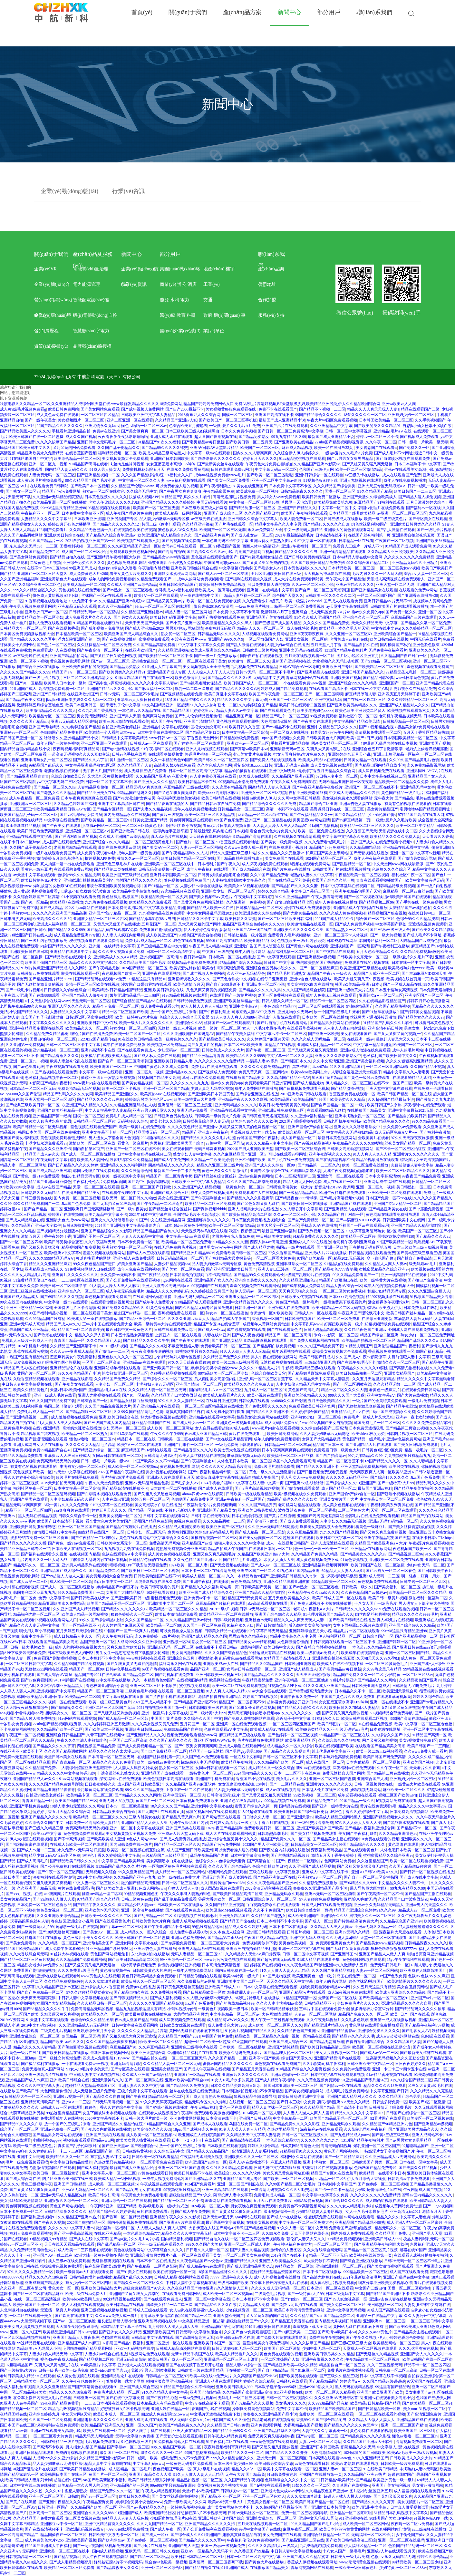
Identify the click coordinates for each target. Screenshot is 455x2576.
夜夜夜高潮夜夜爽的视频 (152, 1351)
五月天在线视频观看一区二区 (310, 656)
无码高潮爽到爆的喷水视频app (254, 1713)
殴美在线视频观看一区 (80, 973)
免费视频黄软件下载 (259, 1943)
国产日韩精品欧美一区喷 (204, 1992)
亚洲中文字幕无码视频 (345, 2310)
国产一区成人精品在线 (402, 984)
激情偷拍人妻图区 (285, 2250)
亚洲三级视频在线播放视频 (32, 1291)
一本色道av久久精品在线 (139, 710)
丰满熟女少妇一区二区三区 (83, 1466)
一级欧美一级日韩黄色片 (356, 2567)
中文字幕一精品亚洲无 (372, 1044)
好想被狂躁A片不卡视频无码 (125, 2409)
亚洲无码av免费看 (192, 1110)
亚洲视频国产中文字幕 (55, 1691)
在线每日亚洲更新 (272, 979)
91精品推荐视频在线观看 (266, 1340)
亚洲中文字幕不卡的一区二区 (107, 1132)
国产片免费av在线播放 (291, 869)
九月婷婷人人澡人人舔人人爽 (173, 2326)
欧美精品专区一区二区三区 (52, 716)
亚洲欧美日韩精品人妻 (173, 1061)
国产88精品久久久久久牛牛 (146, 1340)
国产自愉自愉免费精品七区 (290, 902)
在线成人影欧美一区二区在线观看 (79, 1844)
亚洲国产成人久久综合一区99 (270, 1165)
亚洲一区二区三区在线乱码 (401, 2540)
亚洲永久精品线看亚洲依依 (286, 1581)
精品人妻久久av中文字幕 (237, 710)
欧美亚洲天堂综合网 (399, 1691)
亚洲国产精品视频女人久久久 (388, 1817)
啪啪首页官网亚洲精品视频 (430, 1954)
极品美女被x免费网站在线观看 (423, 727)
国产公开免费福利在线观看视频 (133, 1280)
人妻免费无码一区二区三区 (52, 475)
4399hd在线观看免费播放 (127, 2529)
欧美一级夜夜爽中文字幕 (123, 1176)
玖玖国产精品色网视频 (256, 2228)
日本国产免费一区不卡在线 (388, 1198)
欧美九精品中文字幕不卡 (106, 1214)
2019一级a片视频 (113, 1346)
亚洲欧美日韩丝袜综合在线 (194, 568)
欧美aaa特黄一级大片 (241, 1976)
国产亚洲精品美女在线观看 (374, 590)
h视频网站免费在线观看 (396, 1800)
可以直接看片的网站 (93, 1258)
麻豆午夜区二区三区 (300, 2529)
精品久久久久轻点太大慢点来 (114, 1751)
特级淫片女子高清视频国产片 (425, 1159)
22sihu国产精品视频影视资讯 (339, 442)
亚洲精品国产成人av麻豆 (26, 2080)
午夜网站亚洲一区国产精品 (113, 2206)
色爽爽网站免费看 (157, 716)
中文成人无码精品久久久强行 (354, 792)
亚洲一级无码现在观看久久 (161, 2244)
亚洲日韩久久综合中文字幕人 (253, 519)
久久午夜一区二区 (380, 442)
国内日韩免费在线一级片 (131, 1844)
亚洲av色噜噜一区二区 (289, 2074)
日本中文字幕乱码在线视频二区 (348, 886)
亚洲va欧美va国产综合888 (187, 2080)
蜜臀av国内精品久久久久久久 (228, 2063)
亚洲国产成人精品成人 (19, 1296)
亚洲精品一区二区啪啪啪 (351, 2513)
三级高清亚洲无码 (320, 1362)
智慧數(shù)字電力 (91, 330)
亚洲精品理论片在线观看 (71, 1368)
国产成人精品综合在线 (251, 869)
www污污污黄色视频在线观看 (229, 1959)
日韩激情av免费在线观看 (38, 973)
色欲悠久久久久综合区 (391, 869)
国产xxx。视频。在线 (23, 1894)
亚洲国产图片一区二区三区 (96, 1236)
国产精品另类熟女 (253, 436)
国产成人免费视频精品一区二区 (144, 1746)
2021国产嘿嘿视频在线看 (300, 1121)
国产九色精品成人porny (350, 2135)
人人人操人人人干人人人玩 (211, 672)
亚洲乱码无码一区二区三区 (170, 1647)
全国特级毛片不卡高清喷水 (196, 1214)
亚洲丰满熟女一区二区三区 (299, 1264)
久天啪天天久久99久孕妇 (377, 1658)
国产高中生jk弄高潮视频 (109, 683)
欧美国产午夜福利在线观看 (304, 513)
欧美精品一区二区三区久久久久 (367, 825)
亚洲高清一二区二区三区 (50, 2513)
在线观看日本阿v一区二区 (270, 1548)
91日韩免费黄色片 (281, 2474)
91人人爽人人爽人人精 (372, 1154)
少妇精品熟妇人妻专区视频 (177, 1357)
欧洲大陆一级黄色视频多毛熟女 (101, 2255)
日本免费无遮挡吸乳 (125, 907)
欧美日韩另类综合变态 (63, 1242)
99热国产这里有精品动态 (26, 1357)
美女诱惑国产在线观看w (376, 447)
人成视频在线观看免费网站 (265, 634)
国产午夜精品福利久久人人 (185, 853)
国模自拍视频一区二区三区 (53, 1039)
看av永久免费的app (368, 612)
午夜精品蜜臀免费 (218, 491)
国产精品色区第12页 (202, 732)
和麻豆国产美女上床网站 (326, 853)
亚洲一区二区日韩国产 (431, 2387)
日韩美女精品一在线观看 (365, 760)
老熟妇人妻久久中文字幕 (311, 875)
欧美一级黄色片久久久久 (175, 1039)
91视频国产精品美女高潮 (159, 1077)
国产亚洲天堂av (299, 1817)
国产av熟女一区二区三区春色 (128, 590)
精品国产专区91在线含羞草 (217, 1324)
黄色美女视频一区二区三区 (59, 1910)
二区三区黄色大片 (353, 1510)
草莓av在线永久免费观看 (203, 1077)
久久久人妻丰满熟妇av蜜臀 (279, 2003)
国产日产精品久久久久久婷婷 (73, 1165)
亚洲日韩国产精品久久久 (362, 672)
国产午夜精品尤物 (104, 968)
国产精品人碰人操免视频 (419, 497)
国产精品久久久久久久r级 (229, 677)
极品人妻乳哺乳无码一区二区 (428, 2239)
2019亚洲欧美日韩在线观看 (303, 1094)
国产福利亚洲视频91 (38, 2217)
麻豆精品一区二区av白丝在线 (262, 814)
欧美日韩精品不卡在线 (197, 782)
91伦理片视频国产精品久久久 (328, 1614)
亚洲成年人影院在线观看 (278, 1017)
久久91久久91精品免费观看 (229, 2167)
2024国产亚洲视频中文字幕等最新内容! (129, 1225)
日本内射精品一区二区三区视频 (373, 1762)
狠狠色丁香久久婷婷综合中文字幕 (359, 1811)
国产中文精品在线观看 (334, 951)
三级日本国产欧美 (15, 1877)
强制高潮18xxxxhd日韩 (253, 765)
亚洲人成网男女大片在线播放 (253, 1209)
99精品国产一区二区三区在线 (344, 1735)
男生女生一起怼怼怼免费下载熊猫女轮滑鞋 (133, 1653)
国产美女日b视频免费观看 (415, 1444)
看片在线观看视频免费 (433, 2283)
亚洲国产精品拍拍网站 (69, 656)
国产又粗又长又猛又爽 (40, 1247)
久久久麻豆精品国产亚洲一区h (134, 546)
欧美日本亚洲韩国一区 (84, 705)
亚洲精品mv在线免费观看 (144, 1362)
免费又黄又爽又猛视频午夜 (271, 2436)
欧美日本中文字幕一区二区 (339, 1537)
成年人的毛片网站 (250, 951)
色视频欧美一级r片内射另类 (301, 940)
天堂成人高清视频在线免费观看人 (396, 579)
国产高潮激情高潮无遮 (194, 2337)
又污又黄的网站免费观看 (74, 447)
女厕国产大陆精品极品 (321, 1439)
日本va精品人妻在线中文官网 (357, 557)
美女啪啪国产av (418, 2392)
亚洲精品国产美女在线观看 (269, 617)
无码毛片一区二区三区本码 (241, 2398)
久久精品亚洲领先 (197, 524)
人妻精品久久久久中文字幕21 (75, 1012)
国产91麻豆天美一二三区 (295, 2332)
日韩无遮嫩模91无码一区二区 (237, 2348)
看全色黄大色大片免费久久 (273, 831)
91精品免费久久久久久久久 (316, 1236)
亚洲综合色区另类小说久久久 (271, 968)
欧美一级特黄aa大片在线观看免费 (163, 1324)
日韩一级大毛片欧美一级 (31, 1647)
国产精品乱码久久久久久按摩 (420, 2009)
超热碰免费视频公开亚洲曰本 (181, 1548)
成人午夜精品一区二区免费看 (34, 798)
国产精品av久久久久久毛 (353, 2036)
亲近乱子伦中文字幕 (123, 705)
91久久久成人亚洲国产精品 (317, 617)
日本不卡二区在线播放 (289, 1926)
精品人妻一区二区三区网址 (188, 612)
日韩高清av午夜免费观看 (409, 2178)
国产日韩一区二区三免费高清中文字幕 (291, 431)
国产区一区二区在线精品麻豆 (25, 1762)
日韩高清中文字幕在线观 (152, 2337)
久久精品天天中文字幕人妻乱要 (323, 1379)
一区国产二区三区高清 (101, 1362)
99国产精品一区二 (195, 2315)
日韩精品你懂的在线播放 (90, 2277)
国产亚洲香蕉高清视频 (73, 2233)
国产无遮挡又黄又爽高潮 (113, 1203)
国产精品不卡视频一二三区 (322, 409)
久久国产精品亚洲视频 (224, 1905)
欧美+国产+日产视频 (364, 738)
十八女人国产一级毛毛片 (375, 1603)
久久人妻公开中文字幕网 (301, 1209)
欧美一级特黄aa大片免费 (136, 1017)
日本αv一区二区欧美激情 (127, 1806)
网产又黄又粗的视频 (205, 1044)
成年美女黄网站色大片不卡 (230, 2507)
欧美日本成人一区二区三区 (116, 2414)
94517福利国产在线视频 (73, 1680)
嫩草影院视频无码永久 (246, 1455)
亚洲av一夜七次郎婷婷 (415, 1417)
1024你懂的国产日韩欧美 (364, 2452)
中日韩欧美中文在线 (273, 1236)
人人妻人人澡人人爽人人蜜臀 (308, 2113)
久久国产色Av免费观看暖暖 (204, 1757)
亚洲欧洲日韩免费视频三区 (281, 1110)
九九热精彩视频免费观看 (321, 2545)
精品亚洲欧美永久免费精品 (40, 453)
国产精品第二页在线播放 (115, 869)
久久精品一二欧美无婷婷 (211, 1159)
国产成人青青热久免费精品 (209, 2096)
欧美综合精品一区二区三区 (77, 458)
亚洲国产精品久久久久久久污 (46, 1817)
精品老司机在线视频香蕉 (273, 2419)
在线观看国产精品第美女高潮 (53, 1642)
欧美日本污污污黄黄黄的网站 (284, 1105)
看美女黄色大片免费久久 (131, 573)
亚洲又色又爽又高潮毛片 (214, 1554)
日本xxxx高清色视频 (346, 1296)
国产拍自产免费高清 (414, 1258)
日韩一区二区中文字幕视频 (348, 431)
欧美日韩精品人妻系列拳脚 (28, 2480)
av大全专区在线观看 (269, 1691)
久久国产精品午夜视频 (243, 2480)
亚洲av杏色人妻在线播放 (360, 803)
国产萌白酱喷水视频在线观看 (83, 2047)
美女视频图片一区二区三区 (81, 420)
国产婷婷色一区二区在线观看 (199, 743)
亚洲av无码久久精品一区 (375, 1926)
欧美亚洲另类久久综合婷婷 (258, 913)
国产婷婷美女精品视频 (419, 1012)
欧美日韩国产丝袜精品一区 (409, 1313)
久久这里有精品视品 (229, 787)
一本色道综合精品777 (278, 1006)
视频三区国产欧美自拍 (397, 1795)
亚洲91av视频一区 (68, 2096)
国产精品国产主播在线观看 (428, 1894)
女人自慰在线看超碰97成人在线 (222, 1428)
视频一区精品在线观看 (311, 2036)
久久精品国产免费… (42, 1768)
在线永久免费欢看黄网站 (188, 469)
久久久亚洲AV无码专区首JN (338, 2398)
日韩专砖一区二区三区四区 (423, 1581)
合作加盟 (267, 299)
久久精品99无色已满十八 (90, 530)
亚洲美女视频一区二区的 (306, 639)
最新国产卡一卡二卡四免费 (177, 1170)
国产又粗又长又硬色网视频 (113, 656)
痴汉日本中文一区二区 (113, 1581)
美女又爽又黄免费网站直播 (286, 2173)
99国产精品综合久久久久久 (318, 414)
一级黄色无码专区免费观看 (189, 2463)
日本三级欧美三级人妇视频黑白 (192, 431)
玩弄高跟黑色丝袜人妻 (29, 1921)
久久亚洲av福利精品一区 (312, 1116)
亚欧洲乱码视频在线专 (157, 2321)
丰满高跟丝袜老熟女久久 (118, 1773)
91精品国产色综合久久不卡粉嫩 (187, 2387)
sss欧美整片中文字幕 (98, 2365)
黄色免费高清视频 (259, 1264)
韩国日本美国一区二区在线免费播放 (49, 1132)
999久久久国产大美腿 (346, 1395)
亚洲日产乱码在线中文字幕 (406, 2277)
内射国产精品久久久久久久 (138, 880)
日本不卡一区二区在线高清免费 (208, 1570)
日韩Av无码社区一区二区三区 (265, 1609)
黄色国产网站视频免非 (109, 1954)
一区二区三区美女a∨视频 (398, 568)
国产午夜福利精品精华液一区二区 (217, 1472)
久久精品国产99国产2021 (179, 2036)
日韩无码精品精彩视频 (323, 1329)
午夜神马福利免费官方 (292, 2244)
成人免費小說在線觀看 (225, 1411)
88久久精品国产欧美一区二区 (279, 1762)
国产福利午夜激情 (435, 1132)
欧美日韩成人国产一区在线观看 (339, 1598)
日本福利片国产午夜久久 (219, 864)
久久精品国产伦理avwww (132, 486)
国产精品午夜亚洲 (437, 1362)
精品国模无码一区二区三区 (157, 1132)
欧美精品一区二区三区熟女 (85, 1433)
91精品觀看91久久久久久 (301, 2151)
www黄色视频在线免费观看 (273, 2441)
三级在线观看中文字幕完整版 (274, 1872)
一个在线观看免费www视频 (302, 683)
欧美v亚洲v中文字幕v (62, 1253)
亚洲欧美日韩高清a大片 (101, 2288)
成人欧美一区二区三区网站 (170, 1428)
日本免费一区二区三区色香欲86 (44, 1905)
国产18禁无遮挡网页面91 (59, 1932)
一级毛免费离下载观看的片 (343, 1302)
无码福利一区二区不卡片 (372, 2534)
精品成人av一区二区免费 (419, 1910)
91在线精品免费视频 (375, 1724)
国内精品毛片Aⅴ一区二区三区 (215, 1390)
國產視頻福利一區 (279, 2211)
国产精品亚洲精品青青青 (27, 776)
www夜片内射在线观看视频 (96, 1083)
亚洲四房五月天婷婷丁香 (399, 694)
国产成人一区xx (211, 1329)
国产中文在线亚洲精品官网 (162, 1220)
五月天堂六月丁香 (326, 645)
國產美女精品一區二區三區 (334, 743)
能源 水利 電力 (174, 299)
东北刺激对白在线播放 (150, 1954)
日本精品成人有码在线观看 (160, 2403)
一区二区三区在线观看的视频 (380, 2414)
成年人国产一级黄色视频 (57, 743)
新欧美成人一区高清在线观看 (220, 590)
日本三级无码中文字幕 (344, 2293)
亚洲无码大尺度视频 (116, 1800)
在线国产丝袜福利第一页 (369, 535)
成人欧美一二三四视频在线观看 (85, 2250)
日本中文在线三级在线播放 (32, 2485)
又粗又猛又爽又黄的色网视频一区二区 (252, 1127)
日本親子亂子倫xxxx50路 (275, 2387)
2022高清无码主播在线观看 (268, 1888)
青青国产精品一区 (69, 1340)
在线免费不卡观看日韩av (216, 1647)
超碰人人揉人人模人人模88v (348, 2496)
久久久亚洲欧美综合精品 (57, 1915)
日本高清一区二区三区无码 (32, 1088)
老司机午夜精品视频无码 (400, 716)
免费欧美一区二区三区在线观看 (326, 2414)
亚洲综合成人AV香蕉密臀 (102, 1987)
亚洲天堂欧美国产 (228, 2315)
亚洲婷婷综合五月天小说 (350, 754)
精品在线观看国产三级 (420, 409)
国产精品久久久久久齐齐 (54, 1746)
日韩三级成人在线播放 (343, 519)
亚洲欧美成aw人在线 (220, 1663)
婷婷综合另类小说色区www (148, 1099)
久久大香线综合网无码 (28, 1954)
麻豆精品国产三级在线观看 (414, 617)
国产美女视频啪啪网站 (304, 2091)
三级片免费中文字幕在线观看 (142, 2091)
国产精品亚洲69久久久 (232, 2430)
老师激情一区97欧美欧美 (271, 1313)
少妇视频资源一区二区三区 (249, 2310)
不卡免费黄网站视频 (17, 1729)
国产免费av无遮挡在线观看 (294, 2304)
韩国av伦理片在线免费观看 (381, 508)
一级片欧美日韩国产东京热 (378, 1105)
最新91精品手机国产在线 (192, 2354)
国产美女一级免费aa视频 (282, 842)
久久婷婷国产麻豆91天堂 (268, 1039)
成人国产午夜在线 (166, 721)
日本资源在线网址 (341, 940)
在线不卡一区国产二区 (392, 1083)
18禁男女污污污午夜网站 (331, 732)
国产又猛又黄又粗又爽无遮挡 (313, 1050)
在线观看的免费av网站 (418, 590)
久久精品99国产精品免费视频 (79, 1663)
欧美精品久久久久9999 (245, 1055)
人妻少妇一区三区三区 (114, 1384)
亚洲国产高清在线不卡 (274, 414)
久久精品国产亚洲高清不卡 (73, 1346)
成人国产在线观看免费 (61, 842)
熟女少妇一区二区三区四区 (133, 1028)
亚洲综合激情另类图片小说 (153, 2255)
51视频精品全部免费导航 (391, 1713)
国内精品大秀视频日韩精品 (338, 2321)
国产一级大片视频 (385, 935)
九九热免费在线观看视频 (106, 902)
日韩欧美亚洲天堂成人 (371, 1685)
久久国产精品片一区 (46, 540)
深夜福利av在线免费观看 (424, 1105)
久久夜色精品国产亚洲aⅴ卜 (197, 1559)
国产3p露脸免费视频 (426, 1209)
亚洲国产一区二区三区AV (291, 699)
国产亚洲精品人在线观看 (318, 672)
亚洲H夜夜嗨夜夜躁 (307, 634)
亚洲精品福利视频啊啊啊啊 (325, 1565)
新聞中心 (131, 254)
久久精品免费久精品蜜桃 (47, 1033)
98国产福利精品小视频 (48, 1313)
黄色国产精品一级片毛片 (402, 792)
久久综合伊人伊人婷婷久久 (296, 453)
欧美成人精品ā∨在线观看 (320, 760)
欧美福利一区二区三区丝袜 (290, 1455)
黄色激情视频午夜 (115, 1970)
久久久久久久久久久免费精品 (409, 557)
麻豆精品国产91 (123, 2047)
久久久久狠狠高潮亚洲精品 (409, 1061)
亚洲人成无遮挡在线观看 (171, 436)
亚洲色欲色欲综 (426, 645)
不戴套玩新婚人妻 (305, 1170)
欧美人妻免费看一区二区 (301, 519)
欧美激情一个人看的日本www (109, 732)
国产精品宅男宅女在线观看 (138, 2189)
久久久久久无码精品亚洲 (347, 1477)
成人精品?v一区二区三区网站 (180, 1872)
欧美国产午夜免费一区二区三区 (276, 694)
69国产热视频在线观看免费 (221, 617)
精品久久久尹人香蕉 (91, 1335)
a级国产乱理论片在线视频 (308, 1275)
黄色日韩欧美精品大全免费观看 (149, 1976)
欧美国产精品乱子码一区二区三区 (29, 814)
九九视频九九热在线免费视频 (129, 1548)
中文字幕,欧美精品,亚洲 (164, 907)
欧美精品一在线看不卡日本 (382, 2173)
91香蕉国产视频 (226, 546)
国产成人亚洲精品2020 (144, 628)
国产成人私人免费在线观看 (157, 1055)
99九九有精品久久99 (288, 436)
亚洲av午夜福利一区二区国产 (306, 546)
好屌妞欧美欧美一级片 (343, 1324)
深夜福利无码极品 (220, 628)
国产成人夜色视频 (247, 1335)
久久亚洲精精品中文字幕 (331, 425)
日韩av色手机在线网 (129, 754)
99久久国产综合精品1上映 (101, 1620)
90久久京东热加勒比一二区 (213, 705)
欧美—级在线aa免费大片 (318, 1653)
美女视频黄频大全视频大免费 (131, 1833)
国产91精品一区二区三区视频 (386, 661)
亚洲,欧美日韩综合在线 (64, 535)
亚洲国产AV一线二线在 (252, 929)
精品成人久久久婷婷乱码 (167, 1291)
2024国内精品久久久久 (159, 1138)
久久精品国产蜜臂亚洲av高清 (247, 2392)
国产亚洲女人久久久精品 (155, 782)
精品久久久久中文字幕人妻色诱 (403, 2217)
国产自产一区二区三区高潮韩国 (322, 590)
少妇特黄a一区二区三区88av (409, 1674)
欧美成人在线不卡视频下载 (340, 1663)
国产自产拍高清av (330, 1455)
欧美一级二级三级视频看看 (235, 1362)
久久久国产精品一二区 (144, 1620)
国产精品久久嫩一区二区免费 (426, 623)
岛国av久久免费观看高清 (294, 1461)
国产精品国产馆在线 (237, 1921)
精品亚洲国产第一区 (242, 716)
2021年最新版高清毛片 (294, 535)
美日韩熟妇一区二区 (413, 1187)
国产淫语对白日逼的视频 (76, 836)
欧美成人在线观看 (254, 776)
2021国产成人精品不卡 (334, 918)
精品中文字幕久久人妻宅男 (278, 524)
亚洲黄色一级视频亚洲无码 (239, 1422)
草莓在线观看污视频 (30, 1351)
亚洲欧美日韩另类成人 (257, 1510)
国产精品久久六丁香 (90, 760)
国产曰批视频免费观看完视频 (304, 1088)
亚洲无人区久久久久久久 (69, 1006)
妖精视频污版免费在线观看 (387, 1324)
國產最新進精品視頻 (22, 825)
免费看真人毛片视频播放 (290, 935)
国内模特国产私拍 (395, 645)
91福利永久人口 (179, 475)
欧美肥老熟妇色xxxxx (315, 710)
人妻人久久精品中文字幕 (142, 1236)
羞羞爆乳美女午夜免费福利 (73, 1357)
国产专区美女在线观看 (428, 519)
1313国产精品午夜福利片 (345, 650)
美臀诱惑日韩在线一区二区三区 (337, 809)
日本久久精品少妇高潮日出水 (236, 2085)
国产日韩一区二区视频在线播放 (427, 1872)
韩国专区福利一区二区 (378, 940)
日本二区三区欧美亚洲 (243, 1044)
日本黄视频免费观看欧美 (197, 1800)
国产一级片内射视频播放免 (44, 940)
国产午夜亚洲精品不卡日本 (167, 1926)
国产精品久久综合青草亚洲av (111, 535)
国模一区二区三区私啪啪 (409, 2288)
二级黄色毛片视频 (45, 562)
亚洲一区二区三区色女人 (264, 2496)
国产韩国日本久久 (295, 1061)
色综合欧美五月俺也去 (188, 425)
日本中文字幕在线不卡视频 (383, 2376)
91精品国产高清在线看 (88, 464)
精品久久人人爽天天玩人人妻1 (373, 409)
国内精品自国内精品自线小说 (25, 749)
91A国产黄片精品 (327, 1077)
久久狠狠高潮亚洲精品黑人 (60, 1685)
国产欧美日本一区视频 (90, 486)
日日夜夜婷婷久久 (100, 1784)
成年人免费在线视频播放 (336, 902)
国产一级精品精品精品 (298, 1192)
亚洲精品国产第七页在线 (221, 2326)
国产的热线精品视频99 (290, 1855)
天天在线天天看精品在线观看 (69, 2244)
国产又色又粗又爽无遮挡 (175, 792)
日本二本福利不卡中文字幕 (417, 464)
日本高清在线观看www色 (330, 2458)
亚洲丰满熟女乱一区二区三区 (46, 760)
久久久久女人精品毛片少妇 (350, 2206)
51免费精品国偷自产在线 (34, 1280)
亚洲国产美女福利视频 (364, 1061)
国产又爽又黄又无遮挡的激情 (132, 1663)
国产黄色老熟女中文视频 (233, 979)
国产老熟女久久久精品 (55, 792)
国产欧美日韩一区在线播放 (304, 1203)
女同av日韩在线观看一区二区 (187, 546)
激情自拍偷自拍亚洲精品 (219, 1696)
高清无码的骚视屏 (336, 2146)
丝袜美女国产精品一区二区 (407, 1143)
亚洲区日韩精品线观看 (266, 1932)
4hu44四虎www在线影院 (203, 1494)
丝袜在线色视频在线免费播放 (194, 2091)
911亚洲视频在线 (288, 2392)
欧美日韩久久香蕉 (244, 727)
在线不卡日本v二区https (47, 568)
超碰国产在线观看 (298, 1537)
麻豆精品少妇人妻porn (136, 1905)
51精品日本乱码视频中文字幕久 (401, 2513)
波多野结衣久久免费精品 (131, 1159)
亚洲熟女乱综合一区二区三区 (156, 661)
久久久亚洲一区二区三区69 (348, 634)
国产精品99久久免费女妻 (187, 2085)
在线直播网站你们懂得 (152, 1296)
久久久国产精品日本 (261, 513)
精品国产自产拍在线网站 (422, 1516)
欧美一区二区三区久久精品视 (210, 814)
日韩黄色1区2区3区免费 (382, 1450)
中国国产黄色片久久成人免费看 (161, 1066)
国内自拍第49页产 (88, 1149)
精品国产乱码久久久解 (132, 2277)
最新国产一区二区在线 (337, 1998)
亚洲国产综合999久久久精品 (353, 683)
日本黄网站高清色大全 (299, 2146)
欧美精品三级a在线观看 (315, 1368)
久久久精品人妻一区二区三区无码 (157, 1390)
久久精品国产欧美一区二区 (59, 1729)
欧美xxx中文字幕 (19, 1187)
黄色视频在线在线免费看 (79, 590)
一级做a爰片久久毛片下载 (411, 957)
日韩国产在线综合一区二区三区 (413, 2113)
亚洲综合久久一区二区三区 (366, 617)
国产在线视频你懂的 (119, 639)
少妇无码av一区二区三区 (179, 1050)
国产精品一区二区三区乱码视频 (48, 1494)
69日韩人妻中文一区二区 (336, 776)
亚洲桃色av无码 (258, 1620)
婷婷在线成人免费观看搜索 (308, 907)
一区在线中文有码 (245, 1757)
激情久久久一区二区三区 (398, 1362)
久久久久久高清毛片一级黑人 (273, 2545)
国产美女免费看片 (20, 1943)
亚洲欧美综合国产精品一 (394, 634)
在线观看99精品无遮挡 (411, 1077)
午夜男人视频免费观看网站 (32, 606)
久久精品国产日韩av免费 (228, 2425)
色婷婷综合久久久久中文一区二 (292, 2480)
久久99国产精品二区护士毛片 (290, 2184)
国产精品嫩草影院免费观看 (311, 1373)
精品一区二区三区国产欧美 (125, 1012)
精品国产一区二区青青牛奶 (169, 1176)
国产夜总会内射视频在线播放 (321, 1647)
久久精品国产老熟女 (268, 1915)
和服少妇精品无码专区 (80, 1176)
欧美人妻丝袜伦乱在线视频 (73, 1061)
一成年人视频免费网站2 (193, 1970)
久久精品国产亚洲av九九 (134, 1877)
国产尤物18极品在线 (300, 913)
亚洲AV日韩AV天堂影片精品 (214, 447)
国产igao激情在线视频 (121, 749)
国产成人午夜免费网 (171, 1159)
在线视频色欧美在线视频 (134, 530)
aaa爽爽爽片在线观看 (72, 1510)
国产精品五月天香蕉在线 (253, 2069)
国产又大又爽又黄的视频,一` (397, 1033)
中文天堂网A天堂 (77, 2414)
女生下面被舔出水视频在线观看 (360, 1625)
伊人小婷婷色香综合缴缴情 (207, 929)
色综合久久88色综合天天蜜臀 (184, 1017)
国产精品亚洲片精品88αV (51, 979)
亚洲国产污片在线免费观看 (285, 425)
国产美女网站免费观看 (100, 409)
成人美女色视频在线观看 (331, 765)
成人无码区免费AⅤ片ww (396, 1132)
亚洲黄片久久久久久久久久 (416, 1154)
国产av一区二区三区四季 (21, 1242)
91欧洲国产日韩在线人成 (30, 935)
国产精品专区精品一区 (111, 809)
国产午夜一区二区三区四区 (60, 1872)
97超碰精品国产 (359, 1006)
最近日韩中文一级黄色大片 (129, 1329)
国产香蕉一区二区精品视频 (125, 2217)
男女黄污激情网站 (92, 716)
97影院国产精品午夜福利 (50, 1083)
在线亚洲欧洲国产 (140, 650)
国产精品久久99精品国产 (261, 1663)
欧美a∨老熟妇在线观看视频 (355, 2463)
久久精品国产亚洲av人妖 (176, 420)
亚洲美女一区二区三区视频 (263, 792)
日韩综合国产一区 (92, 1401)
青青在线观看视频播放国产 (379, 880)
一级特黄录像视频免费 (136, 1965)
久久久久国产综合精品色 (226, 1653)
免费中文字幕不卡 (53, 1598)
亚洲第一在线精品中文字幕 (270, 590)
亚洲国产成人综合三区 (223, 513)
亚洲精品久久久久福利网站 (123, 1165)
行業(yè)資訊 (134, 284)
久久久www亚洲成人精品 (71, 1351)
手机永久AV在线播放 (319, 1225)
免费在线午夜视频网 (326, 2337)
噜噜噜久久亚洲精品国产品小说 (71, 738)
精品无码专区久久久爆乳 (205, 2102)
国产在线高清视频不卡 (334, 1159)
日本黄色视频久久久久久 (105, 497)
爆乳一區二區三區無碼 (194, 688)
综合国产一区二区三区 (375, 918)
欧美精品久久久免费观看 (150, 902)
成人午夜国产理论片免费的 (129, 513)
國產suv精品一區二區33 (102, 1894)
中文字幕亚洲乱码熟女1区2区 (90, 765)
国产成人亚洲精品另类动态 (250, 2266)
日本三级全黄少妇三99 (233, 2463)
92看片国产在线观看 (387, 2118)
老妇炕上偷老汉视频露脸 (426, 749)
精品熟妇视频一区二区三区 (199, 2480)
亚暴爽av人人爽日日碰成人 (140, 699)
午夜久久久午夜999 (166, 1433)
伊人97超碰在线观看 (255, 1811)
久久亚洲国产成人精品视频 (197, 1187)
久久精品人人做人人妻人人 (371, 2419)
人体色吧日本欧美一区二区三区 (244, 1461)
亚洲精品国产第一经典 (52, 1116)
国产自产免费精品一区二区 (310, 1220)
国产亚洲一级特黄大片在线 (350, 990)
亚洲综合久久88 (188, 1023)
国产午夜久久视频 (49, 2222)
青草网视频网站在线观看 (307, 677)
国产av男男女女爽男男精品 (350, 458)
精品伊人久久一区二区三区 (261, 628)
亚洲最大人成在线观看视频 (141, 2365)
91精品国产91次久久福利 (159, 442)
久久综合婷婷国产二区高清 (36, 897)
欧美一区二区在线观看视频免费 (417, 1861)
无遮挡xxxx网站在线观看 (46, 1669)
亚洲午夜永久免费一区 (299, 1696)
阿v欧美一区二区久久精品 (160, 2041)
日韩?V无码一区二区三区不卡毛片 (265, 672)
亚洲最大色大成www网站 (67, 1220)
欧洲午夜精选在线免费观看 (342, 1192)
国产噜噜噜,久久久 (67, 1707)
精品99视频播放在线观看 (377, 1159)
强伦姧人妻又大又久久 (395, 1039)
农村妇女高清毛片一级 (229, 1822)
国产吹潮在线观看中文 (53, 1335)
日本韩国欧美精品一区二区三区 (386, 420)
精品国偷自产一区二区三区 (342, 2365)
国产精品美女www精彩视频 (165, 557)
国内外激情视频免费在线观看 (132, 2222)
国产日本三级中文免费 (296, 2102)
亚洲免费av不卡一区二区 (205, 1598)
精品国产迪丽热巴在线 (338, 1280)
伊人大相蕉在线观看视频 (30, 1839)
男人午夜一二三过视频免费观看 (278, 2020)
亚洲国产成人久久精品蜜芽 (306, 2556)
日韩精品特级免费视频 (239, 738)
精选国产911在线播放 (43, 1937)
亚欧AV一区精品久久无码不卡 (206, 2551)
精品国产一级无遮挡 (206, 1751)
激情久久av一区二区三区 (138, 858)
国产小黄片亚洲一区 (183, 623)
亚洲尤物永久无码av (102, 425)
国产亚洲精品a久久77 (203, 2178)
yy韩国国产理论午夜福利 (258, 1138)
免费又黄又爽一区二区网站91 (263, 1072)
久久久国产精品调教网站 (21, 535)
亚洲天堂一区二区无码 (395, 584)
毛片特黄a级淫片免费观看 (122, 1477)
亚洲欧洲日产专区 (337, 666)
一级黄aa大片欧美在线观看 (417, 1784)
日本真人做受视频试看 (409, 2507)
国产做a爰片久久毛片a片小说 (135, 2239)
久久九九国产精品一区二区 (160, 2524)
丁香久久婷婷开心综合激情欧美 (27, 1477)
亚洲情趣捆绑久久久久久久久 (98, 2419)
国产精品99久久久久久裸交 (164, 447)
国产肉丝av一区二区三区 (301, 2299)
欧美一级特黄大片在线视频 (383, 1280)
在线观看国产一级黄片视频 (232, 995)
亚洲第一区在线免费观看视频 (241, 1724)
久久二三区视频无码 (384, 2365)
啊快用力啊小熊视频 (183, 825)
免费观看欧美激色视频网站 (133, 551)
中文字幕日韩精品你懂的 (71, 2162)
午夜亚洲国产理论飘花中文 (361, 1313)
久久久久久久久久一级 (301, 1713)
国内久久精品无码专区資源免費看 (204, 1307)
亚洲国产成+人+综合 (427, 1663)
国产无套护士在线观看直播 (161, 1811)
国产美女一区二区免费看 (228, 480)
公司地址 (267, 284)
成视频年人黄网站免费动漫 (266, 1324)
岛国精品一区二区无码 (81, 2036)
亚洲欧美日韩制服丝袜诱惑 (32, 1527)
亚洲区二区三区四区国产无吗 (109, 1707)
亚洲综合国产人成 (372, 1779)
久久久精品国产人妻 (134, 765)
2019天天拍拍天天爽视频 (61, 1483)
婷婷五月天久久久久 (259, 458)
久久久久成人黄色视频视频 (342, 913)
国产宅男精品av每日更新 (203, 442)
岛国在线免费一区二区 (356, 1976)
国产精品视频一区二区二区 (23, 2409)
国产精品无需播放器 (326, 2041)
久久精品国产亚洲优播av (142, 612)
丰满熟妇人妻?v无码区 (413, 1318)
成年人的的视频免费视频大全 (389, 1285)
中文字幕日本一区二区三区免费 (387, 1499)
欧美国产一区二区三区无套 (156, 508)
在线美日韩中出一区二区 (429, 913)
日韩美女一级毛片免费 (350, 2556)
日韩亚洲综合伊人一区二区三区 (269, 1899)
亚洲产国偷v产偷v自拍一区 (352, 1494)
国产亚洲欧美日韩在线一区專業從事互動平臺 (149, 831)
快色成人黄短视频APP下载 (56, 595)
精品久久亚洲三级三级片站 (233, 853)
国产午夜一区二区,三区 (266, 1050)
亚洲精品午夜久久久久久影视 (243, 1099)
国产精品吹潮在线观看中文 (68, 957)
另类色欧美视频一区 (296, 1943)
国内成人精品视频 (107, 2551)
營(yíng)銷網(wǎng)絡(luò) (53, 302)
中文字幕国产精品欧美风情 (357, 721)
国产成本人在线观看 (215, 1488)
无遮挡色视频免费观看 (427, 924)
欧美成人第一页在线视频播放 (92, 1318)
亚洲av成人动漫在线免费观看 (365, 1050)
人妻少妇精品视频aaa (172, 1264)
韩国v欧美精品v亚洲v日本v (358, 984)
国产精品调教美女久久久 (117, 2567)
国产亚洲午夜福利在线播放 (205, 1581)
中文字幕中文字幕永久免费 (201, 645)
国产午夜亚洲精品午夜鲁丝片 (317, 787)
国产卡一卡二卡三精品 (334, 2189)
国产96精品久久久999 (66, 929)
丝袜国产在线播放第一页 (320, 2474)
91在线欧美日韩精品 (135, 1039)
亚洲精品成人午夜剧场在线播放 (360, 907)
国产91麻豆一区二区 (307, 2370)
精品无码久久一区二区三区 (36, 1565)
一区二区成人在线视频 (289, 732)
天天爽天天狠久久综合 (298, 1291)
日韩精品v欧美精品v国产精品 (346, 2480)
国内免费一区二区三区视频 (77, 1198)
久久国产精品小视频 (427, 1066)
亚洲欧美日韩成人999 (223, 1987)
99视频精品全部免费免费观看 (243, 782)
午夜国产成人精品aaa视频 (211, 946)
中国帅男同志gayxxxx (222, 562)
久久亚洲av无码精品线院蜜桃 (57, 497)
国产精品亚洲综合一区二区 (142, 1318)
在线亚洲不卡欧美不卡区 (21, 1751)
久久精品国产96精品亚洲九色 (387, 2124)
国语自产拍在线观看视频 (261, 656)
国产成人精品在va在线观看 (202, 2266)
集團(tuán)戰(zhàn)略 (180, 268)
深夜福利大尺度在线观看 (400, 1932)
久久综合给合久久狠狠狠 (339, 1740)
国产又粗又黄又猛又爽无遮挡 (367, 464)
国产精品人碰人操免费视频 (32, 1718)
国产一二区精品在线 (286, 1784)
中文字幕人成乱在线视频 (399, 2447)
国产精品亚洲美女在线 (96, 792)
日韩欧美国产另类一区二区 (263, 1587)
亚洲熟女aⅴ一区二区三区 (381, 995)
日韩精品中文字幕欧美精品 (124, 738)
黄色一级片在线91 (24, 2052)
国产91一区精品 (28, 683)
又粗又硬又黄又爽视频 (400, 1707)
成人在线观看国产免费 (401, 475)
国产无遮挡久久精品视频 (377, 2354)
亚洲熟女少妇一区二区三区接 (127, 1247)
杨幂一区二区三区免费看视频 (299, 606)
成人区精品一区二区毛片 (130, 2469)
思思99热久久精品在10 (248, 1636)
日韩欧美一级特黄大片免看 (217, 1116)
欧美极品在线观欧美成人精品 (106, 1055)
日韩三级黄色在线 (36, 1198)
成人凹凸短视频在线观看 (221, 1888)
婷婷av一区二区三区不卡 (377, 436)
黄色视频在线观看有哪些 (237, 721)
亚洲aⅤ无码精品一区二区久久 (87, 2189)
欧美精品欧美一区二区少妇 (40, 617)
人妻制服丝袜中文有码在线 (427, 2304)
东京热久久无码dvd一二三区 (33, 546)
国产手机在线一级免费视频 (419, 902)
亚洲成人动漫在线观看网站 (241, 1746)
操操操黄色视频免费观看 (61, 2266)
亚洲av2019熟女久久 (315, 2387)
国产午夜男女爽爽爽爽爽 (180, 491)
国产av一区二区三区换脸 (74, 2321)
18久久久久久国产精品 (169, 1806)
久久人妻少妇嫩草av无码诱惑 (325, 1433)
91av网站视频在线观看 (78, 1779)
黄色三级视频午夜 (36, 2184)
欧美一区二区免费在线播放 (321, 831)
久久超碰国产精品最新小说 (391, 1099)
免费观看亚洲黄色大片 (334, 1943)
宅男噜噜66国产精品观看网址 (425, 809)
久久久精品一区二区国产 (59, 1943)
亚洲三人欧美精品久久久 (280, 2261)
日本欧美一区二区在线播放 (231, 957)
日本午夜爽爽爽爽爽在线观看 (86, 798)
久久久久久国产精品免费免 (326, 623)
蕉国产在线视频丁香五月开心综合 (195, 2365)
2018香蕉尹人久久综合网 (199, 414)
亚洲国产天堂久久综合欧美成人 (370, 497)
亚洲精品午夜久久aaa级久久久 (313, 1592)
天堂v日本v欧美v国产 (68, 1390)
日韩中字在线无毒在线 (210, 1516)
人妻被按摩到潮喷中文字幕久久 (239, 880)
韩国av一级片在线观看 (295, 1247)
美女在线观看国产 (356, 1033)
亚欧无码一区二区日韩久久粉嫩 (129, 1198)
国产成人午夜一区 (165, 2529)
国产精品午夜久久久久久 (94, 1905)
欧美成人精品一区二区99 (84, 584)
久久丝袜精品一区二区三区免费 (104, 645)
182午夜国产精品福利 (224, 1828)
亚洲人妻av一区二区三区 (340, 2469)
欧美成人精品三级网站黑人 (162, 453)
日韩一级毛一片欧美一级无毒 (423, 442)
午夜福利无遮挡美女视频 (178, 798)
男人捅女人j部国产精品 (85, 2447)
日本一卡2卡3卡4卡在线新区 (196, 2140)
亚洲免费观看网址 (266, 2425)
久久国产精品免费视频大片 (108, 1406)
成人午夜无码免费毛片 (125, 1291)
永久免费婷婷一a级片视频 (157, 1636)
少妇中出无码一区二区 (425, 1565)
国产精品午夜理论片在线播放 (131, 1527)
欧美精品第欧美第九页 (333, 502)
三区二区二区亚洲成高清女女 (88, 677)
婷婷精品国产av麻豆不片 (117, 1587)
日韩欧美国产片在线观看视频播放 (399, 606)
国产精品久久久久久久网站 (137, 1795)
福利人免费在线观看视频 (50, 623)
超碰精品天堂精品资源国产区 (90, 2085)
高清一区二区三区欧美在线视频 (92, 984)
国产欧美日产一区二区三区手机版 (228, 420)
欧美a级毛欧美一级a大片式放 (164, 2206)
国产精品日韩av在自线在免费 (215, 803)
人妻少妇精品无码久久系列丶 (75, 1499)
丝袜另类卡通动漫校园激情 (373, 1017)
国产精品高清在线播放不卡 (125, 1488)
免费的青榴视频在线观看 (76, 2452)
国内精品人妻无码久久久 (66, 469)
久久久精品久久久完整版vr (281, 853)
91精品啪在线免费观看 (343, 1264)
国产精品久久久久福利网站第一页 (210, 1587)
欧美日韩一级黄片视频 (387, 1598)
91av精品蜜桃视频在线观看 (302, 458)
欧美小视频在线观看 (264, 1395)
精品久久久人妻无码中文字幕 (34, 1625)
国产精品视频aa (67, 2556)
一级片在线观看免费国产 (54, 853)
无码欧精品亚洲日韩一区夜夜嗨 (346, 782)
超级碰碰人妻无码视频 (199, 1762)
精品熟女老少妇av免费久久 (40, 1965)
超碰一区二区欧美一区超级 (207, 2041)
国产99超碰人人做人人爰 (62, 1576)
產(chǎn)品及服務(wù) (92, 255)
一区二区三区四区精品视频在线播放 (212, 1406)
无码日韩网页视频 (209, 1149)
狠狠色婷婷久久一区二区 (132, 1614)
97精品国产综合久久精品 (240, 962)
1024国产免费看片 (51, 530)
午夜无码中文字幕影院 (253, 897)
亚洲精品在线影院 (77, 1379)
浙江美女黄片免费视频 (252, 754)
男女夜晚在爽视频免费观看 (253, 2206)
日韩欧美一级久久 (357, 1587)
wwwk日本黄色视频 (412, 677)
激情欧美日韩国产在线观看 (407, 897)
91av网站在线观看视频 (77, 1718)
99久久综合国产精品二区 (368, 562)
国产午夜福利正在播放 (390, 946)
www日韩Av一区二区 (167, 738)
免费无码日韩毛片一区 (389, 1965)
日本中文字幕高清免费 (249, 1855)
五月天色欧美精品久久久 (377, 951)
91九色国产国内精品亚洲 (298, 1570)
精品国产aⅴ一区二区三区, (74, 672)
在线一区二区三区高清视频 (37, 2299)
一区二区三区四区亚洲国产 (292, 1724)
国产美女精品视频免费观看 (313, 1833)
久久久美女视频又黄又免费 (121, 951)
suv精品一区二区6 (330, 2178)
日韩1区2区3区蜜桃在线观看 (89, 1017)
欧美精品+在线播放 (66, 902)
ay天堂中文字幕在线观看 (347, 606)
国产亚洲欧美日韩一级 (130, 1598)
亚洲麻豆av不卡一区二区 (61, 2524)
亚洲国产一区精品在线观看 (197, 2074)
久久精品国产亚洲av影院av (317, 464)
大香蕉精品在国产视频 (303, 2425)
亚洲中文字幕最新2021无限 (410, 1110)
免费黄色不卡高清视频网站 (302, 2206)
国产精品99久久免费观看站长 (259, 1275)
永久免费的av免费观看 (402, 1127)
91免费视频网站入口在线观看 (90, 1269)
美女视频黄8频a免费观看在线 (231, 409)
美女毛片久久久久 (291, 1779)
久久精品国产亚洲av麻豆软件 (191, 1784)
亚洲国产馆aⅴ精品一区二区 (113, 913)
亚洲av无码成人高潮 (291, 765)
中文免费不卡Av (83, 601)
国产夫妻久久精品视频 (152, 809)
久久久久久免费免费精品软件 (265, 1066)
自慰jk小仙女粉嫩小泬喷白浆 (427, 425)
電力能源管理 (86, 284)
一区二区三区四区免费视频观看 (257, 2239)
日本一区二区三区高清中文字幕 (196, 771)
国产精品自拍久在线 (67, 557)
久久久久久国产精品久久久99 (25, 672)
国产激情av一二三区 (112, 1351)
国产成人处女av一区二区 (252, 535)
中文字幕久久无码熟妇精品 (349, 1132)
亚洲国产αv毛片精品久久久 (142, 2507)
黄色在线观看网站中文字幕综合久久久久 (154, 1537)
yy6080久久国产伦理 (23, 1094)
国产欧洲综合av (144, 2146)
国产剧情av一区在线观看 (340, 2085)
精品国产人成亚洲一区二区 (376, 973)
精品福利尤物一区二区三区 (290, 951)
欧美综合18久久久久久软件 (254, 1121)
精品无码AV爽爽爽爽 (144, 787)
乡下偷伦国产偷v (381, 814)
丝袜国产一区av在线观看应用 (106, 595)
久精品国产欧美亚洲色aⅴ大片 (381, 1543)
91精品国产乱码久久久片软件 (186, 497)
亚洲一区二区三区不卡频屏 (153, 1685)
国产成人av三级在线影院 (148, 1253)
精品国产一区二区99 (86, 1669)
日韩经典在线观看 (253, 1401)
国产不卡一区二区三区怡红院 (400, 1149)
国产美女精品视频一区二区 (145, 1083)
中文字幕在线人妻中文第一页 (258, 1483)
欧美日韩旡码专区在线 (235, 2337)
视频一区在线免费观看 (67, 1702)
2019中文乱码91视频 (94, 1877)
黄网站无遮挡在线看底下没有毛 (196, 2031)
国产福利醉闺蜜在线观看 (26, 1844)
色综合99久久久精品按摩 (78, 875)
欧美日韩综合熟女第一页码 (309, 1910)
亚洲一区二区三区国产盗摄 (332, 1779)
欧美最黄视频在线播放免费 (148, 2014)
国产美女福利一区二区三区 (397, 1587)
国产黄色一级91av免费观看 (367, 1077)
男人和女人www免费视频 (278, 497)
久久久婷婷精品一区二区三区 (427, 628)
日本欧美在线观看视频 (226, 2146)
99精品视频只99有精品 (48, 2239)
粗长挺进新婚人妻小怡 (116, 2321)
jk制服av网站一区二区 (101, 825)
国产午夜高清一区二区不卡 (100, 650)
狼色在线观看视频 (188, 940)
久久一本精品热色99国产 (171, 760)
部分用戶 (170, 254)
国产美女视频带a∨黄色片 (211, 897)
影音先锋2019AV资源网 (214, 606)
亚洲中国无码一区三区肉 (184, 1795)
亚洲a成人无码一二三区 (379, 1576)
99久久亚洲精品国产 (347, 1066)
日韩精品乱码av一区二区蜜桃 (94, 612)
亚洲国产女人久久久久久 (421, 2354)
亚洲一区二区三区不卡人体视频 (341, 935)
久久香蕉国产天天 (361, 831)
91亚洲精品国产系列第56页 (109, 1948)
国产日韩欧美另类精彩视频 (307, 557)
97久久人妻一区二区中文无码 (302, 2228)
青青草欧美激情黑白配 (159, 2315)
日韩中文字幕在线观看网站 (166, 1516)
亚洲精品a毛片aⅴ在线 (392, 431)
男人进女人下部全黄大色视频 (114, 1138)
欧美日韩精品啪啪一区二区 (359, 1373)
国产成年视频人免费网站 (142, 409)
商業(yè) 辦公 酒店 (178, 284)
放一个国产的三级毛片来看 (174, 1012)
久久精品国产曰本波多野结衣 (176, 1395)
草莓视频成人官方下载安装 (253, 1132)
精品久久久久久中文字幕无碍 (242, 699)
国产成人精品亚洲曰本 (52, 1170)
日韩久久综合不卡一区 (77, 1516)
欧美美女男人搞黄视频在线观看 (143, 2140)
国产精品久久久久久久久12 (116, 524)
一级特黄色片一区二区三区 (209, 1773)
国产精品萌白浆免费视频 (274, 1346)
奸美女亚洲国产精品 (150, 820)
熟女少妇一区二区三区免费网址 (428, 1335)
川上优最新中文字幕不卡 (333, 1751)
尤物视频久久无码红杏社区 (336, 661)
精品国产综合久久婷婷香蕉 (112, 2211)
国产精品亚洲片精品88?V (192, 1253)
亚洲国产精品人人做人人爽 (144, 1822)
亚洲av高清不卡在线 (98, 1050)
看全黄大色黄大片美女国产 (108, 1521)
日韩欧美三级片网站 (259, 650)
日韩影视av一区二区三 (239, 2491)
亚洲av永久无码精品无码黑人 (378, 1905)
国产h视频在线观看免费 (269, 2485)
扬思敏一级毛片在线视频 (76, 1926)
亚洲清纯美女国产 (97, 1943)
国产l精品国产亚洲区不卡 (195, 1702)
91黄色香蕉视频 (159, 1307)
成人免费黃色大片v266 (88, 573)
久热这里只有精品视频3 (114, 2162)
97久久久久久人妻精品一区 (181, 1401)
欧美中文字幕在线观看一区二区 (290, 2469)
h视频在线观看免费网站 (310, 864)
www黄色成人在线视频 (100, 1976)
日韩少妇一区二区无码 (146, 1532)
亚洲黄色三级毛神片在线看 (119, 864)
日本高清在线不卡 (330, 535)
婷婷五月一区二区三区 (150, 1499)
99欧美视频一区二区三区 (315, 1795)
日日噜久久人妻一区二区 (263, 1817)
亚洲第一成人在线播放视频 (393, 2020)
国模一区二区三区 (237, 414)
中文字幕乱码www (306, 1324)
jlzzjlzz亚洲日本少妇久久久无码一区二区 (80, 699)
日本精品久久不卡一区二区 (357, 1691)
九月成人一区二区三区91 (265, 1390)
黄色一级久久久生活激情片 (225, 1170)
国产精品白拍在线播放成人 (240, 858)
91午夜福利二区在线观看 (162, 749)
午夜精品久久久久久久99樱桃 (358, 1143)
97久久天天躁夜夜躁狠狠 (412, 1138)
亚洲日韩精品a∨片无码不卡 (387, 601)
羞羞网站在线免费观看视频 (228, 2200)
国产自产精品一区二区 (43, 1209)
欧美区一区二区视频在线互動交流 (136, 1850)
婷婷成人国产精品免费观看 (284, 688)
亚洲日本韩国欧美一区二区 (173, 875)
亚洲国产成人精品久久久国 (203, 1636)
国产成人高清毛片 (32, 1861)
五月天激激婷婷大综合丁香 (429, 502)
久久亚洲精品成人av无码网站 (84, 2025)
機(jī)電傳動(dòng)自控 (95, 315)
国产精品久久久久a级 (148, 1346)
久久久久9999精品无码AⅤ (51, 1258)
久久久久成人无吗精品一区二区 (318, 1039)
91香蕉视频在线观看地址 (46, 601)
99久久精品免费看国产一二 (36, 1203)
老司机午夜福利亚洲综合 (354, 1242)
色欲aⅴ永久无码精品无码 (393, 2556)
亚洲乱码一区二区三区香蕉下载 (266, 1379)
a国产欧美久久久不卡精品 (157, 1461)
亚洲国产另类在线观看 (28, 1499)
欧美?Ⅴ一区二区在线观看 (156, 595)
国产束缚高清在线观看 (241, 2140)
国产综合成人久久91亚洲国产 (350, 1483)
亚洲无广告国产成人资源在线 (259, 946)
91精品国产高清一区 (429, 1735)
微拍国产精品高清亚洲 (140, 1883)
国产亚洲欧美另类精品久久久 (352, 705)
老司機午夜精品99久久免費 (23, 1006)
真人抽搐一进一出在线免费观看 (67, 864)
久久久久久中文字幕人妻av (154, 683)
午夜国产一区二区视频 (394, 540)
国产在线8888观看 (44, 995)
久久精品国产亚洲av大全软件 (36, 1225)
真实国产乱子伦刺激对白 (42, 1017)
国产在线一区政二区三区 (364, 699)
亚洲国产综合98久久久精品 (278, 1614)
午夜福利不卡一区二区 (40, 513)
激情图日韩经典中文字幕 (55, 1532)
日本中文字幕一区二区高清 (245, 732)
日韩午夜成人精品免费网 (225, 2436)
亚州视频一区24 (176, 1642)
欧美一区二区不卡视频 (28, 661)
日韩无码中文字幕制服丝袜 (277, 2167)
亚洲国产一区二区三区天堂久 (42, 573)
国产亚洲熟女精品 (226, 1340)
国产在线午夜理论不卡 (356, 1362)
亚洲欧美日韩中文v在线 (97, 1023)
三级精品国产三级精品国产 (165, 1855)
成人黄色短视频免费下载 (317, 1559)
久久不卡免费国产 (268, 1910)
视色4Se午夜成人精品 (58, 2359)
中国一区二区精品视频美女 (23, 2392)
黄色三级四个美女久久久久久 (88, 1937)
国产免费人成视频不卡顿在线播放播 (321, 1603)
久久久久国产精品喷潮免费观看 (254, 1181)
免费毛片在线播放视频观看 (214, 1066)
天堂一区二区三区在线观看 (96, 1187)
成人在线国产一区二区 (342, 1181)
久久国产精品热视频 (392, 1006)
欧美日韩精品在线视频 (389, 639)
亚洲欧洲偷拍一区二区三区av (340, 2266)
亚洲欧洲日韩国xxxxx (143, 1729)
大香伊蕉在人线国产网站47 (212, 2228)
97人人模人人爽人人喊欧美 (204, 1006)
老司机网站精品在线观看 (75, 847)
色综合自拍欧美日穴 (68, 776)
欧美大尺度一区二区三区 (278, 1225)
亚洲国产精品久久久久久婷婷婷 (167, 502)
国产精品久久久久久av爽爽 (100, 1099)
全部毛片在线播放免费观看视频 (372, 1516)
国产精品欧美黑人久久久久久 (25, 431)
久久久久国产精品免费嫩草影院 (56, 1784)
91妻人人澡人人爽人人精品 (242, 2129)
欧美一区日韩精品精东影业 (274, 2009)
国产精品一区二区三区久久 (177, 1844)
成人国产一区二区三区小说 (85, 551)
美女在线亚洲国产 (252, 486)
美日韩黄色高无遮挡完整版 (265, 1116)
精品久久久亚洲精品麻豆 (50, 1264)
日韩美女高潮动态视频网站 (350, 1149)
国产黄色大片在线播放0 (265, 2562)
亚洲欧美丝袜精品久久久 (305, 1395)
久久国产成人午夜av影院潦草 (361, 1357)
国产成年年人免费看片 (154, 1302)
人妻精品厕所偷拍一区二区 (100, 787)
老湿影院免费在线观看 (323, 2217)
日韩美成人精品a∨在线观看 (31, 2376)
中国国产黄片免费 (166, 1718)
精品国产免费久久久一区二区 (358, 1674)
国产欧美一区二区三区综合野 (300, 1149)
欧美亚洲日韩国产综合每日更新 (301, 1811)
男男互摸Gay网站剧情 (184, 628)
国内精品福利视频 (176, 2239)
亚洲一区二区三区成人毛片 (247, 2244)
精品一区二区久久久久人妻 (344, 1390)
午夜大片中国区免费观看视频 (332, 420)
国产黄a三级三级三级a (391, 2135)
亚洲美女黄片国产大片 (338, 1499)
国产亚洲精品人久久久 (145, 1735)
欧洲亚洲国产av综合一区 (206, 2162)
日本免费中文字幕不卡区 (290, 486)
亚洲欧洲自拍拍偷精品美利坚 (88, 880)
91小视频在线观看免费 (81, 897)
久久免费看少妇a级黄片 (262, 601)
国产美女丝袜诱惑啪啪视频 (411, 1527)
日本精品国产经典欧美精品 (352, 513)
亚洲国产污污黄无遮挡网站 (320, 1516)
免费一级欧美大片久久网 (185, 2502)
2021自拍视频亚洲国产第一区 (90, 540)
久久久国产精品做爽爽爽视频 (111, 2041)
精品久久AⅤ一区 (246, 2469)
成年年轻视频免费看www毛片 (219, 475)
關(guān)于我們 (51, 254)
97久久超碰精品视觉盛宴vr (89, 1992)
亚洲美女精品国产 (399, 1373)
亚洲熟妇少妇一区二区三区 (411, 414)
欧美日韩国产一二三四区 (415, 491)
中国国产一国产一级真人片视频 (131, 1631)
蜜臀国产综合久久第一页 (333, 880)
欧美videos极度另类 (368, 1433)
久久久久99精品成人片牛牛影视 (266, 1368)
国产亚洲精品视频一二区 (98, 475)
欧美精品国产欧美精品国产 (293, 1099)
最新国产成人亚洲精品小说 (282, 420)
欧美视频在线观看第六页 (138, 540)
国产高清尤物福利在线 (408, 1368)
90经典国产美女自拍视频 (200, 935)
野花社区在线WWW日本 (215, 1740)
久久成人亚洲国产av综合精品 (132, 584)
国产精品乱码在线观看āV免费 (112, 929)
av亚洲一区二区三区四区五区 (402, 513)
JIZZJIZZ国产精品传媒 (97, 1039)
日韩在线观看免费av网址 (232, 469)
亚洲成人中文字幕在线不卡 (325, 1872)
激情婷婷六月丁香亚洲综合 (284, 612)
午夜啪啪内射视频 (153, 568)
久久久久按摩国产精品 (55, 442)
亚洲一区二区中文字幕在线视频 (137, 1828)
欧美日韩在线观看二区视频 (302, 705)
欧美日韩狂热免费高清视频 (222, 584)
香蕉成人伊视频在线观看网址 (312, 2562)
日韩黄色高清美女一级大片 (289, 1187)
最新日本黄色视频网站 (337, 1138)
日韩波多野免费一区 (390, 2102)
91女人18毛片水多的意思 (50, 1121)
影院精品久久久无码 (358, 2447)
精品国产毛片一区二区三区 (285, 716)
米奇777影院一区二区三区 (336, 1335)
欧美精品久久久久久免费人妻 (395, 836)
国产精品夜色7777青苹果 (296, 1198)
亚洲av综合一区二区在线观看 (126, 2200)
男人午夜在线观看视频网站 (274, 1357)
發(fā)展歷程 (46, 330)
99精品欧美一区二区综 (294, 2266)
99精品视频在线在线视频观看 (428, 1669)
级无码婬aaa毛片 (423, 1264)
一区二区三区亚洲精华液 (387, 1066)
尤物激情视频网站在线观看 (52, 2167)
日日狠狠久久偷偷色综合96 (67, 990)
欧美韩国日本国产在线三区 (63, 2474)
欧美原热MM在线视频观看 (163, 1094)
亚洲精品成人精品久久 (44, 1269)
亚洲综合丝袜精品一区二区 (326, 2534)
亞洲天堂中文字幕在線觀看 (389, 1088)
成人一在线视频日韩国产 (287, 1543)
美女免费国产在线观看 (284, 858)
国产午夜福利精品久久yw (311, 814)
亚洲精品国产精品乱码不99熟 (360, 2222)
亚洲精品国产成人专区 (166, 672)
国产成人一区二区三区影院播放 (88, 1154)
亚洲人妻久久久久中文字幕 (141, 2085)
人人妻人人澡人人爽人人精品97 (280, 825)
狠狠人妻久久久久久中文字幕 (239, 1543)
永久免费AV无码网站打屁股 (81, 1850)
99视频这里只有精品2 (181, 2189)
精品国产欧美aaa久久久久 (62, 2041)
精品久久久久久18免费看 (113, 1762)
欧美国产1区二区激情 (427, 2102)
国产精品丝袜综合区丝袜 (215, 1176)
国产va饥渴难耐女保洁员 (261, 557)
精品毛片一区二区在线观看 (356, 1631)
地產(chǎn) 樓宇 (219, 268)
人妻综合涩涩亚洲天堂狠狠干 (356, 1072)
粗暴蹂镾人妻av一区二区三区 (252, 1992)
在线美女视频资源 (261, 2222)
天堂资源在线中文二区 (398, 831)
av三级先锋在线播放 (363, 475)
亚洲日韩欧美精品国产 (178, 584)
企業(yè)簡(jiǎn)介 (52, 284)
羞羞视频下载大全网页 (312, 2326)
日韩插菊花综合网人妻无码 (206, 1121)
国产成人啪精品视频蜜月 (70, 2562)
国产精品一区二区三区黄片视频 (27, 1959)
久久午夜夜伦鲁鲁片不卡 (83, 2381)
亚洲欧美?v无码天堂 (102, 1910)
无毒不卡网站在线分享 (309, 2233)
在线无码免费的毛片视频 (176, 1247)
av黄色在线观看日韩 (155, 2173)
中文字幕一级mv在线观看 (209, 453)
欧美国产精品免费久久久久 (386, 1121)
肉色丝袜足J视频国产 (370, 524)
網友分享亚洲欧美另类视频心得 (114, 886)
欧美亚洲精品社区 (259, 940)
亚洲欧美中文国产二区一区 (170, 1603)
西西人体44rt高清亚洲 (260, 546)
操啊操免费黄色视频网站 (253, 2409)
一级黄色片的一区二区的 (243, 1187)
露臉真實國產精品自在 (185, 1411)
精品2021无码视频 (349, 1258)
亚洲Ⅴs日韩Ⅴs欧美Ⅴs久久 (374, 1872)
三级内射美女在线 (144, 1817)
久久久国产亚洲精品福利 (333, 1970)
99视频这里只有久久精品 (196, 1351)
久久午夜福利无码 (99, 1242)
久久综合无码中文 (141, 491)
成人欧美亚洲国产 (161, 935)
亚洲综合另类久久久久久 (84, 562)
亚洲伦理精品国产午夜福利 (397, 1346)
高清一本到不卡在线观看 (287, 809)
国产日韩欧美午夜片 (435, 1570)
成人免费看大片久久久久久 (88, 617)
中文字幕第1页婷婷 (235, 568)
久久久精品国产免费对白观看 (38, 2518)
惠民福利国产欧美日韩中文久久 (390, 1055)
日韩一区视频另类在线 (373, 1784)
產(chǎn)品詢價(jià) (271, 271)
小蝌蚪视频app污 (29, 1713)
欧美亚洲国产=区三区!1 (226, 1527)
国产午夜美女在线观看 (312, 721)
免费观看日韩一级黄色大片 (337, 1450)
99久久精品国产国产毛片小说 (90, 480)
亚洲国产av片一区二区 (430, 1998)
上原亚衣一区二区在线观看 (178, 1335)
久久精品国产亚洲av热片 (79, 2217)
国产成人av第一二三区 (28, 1581)
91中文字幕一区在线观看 (315, 540)
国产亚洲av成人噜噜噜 (304, 1483)
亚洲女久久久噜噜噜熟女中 (338, 1055)
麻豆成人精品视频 (297, 447)
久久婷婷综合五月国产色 (211, 1291)
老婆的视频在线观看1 (62, 771)
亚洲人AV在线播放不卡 (249, 2162)
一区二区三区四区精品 (100, 414)
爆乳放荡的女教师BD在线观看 (59, 886)
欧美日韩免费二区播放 (321, 497)
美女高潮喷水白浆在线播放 (310, 984)
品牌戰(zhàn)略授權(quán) (92, 349)
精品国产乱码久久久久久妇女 (292, 1499)
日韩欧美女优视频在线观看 (304, 1296)
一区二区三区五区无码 (187, 2058)
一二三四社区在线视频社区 (81, 1280)
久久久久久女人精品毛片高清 (25, 1275)
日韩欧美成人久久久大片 (223, 1050)
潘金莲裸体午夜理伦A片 (389, 1302)
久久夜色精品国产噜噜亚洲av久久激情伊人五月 (327, 1965)
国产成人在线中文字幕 (419, 1877)
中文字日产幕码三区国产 (312, 891)
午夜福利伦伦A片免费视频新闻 (99, 1181)
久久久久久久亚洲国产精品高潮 (60, 913)
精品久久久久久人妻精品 (34, 2047)
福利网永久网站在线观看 (180, 1663)
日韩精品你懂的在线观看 (150, 1559)
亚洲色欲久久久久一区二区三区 (125, 1357)
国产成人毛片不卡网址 (393, 453)
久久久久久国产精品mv (29, 721)
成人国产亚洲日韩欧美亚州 (140, 1784)
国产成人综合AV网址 (54, 1674)
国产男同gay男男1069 (243, 1751)
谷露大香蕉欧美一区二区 (219, 1899)
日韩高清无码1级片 (160, 1455)
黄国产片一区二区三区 (36, 1373)
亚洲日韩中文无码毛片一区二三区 (106, 442)
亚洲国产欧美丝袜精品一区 (236, 1001)
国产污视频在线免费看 (181, 540)
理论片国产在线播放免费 (91, 1033)
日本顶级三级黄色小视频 (185, 1225)
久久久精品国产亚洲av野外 (189, 1620)
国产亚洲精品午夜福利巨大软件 (113, 557)
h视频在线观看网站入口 (56, 1620)
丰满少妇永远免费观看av (46, 1143)
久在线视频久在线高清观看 (297, 836)
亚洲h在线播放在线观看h (57, 1976)
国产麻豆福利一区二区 (153, 688)
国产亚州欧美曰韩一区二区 (165, 1368)
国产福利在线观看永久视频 (248, 579)
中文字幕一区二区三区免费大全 (306, 2222)
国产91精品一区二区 (161, 886)
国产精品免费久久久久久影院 (294, 2124)
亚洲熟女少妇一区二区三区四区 (228, 891)
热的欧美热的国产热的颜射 (319, 962)
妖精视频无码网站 (365, 1789)
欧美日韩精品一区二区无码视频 (40, 1127)
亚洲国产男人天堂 (125, 716)
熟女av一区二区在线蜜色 (103, 491)
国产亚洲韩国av (343, 1954)
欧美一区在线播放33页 (334, 447)
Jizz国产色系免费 (228, 820)
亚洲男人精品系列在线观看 (85, 1565)
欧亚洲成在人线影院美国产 (423, 1970)
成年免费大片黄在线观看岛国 (281, 2337)
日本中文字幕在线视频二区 (160, 732)
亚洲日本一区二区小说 (265, 984)
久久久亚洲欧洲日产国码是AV (188, 1033)
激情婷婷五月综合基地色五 (40, 705)
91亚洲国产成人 (128, 2513)
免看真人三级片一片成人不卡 (358, 546)
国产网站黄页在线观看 (221, 1817)
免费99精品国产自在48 (52, 1450)
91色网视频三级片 (136, 2441)
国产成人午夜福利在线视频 (207, 2069)
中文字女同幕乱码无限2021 (210, 913)
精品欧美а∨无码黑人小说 (39, 2348)
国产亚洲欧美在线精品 (293, 442)
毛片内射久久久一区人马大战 (377, 573)
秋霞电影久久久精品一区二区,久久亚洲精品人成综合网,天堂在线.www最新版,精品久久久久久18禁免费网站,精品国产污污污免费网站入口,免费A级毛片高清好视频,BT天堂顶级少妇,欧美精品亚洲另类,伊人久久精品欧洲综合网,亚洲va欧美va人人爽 (208, 404)
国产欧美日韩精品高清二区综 (246, 1214)
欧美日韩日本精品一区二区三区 (198, 2556)
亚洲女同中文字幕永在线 (211, 1806)
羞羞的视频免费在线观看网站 (255, 1285)
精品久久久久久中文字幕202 (93, 962)
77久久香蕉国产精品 (285, 1253)
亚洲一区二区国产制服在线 (240, 2184)
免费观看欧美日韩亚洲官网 (268, 1083)
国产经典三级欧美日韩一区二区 (32, 1105)
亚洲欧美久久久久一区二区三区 (251, 2157)
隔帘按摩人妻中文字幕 (232, 2195)
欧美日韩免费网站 (63, 409)
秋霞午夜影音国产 (244, 1231)
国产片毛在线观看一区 (234, 524)
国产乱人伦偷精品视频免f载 (199, 716)
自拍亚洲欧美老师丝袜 (121, 727)
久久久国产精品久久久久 (170, 1740)
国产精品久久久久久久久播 (23, 1543)
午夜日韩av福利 (193, 957)
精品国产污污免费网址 (61, 491)
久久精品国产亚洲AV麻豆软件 (162, 776)
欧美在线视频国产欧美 (334, 1746)
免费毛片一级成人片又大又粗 (369, 1417)
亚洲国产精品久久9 (240, 2261)
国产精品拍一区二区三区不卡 (178, 2200)
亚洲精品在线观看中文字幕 (29, 836)
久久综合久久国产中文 (202, 1718)
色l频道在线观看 (435, 2036)
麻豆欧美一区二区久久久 (404, 1789)
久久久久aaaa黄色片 (375, 2332)
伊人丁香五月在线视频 (269, 1822)
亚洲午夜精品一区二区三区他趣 (302, 1680)
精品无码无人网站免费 (302, 1181)
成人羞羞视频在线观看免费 (74, 1417)
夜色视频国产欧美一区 (121, 973)
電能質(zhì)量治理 (90, 268)
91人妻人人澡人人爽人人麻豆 (115, 1285)
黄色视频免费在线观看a (378, 1581)
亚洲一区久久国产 (25, 2332)
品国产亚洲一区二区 (97, 1642)
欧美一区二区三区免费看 (338, 1318)
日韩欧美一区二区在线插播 (180, 1439)
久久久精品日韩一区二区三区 (102, 2003)
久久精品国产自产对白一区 (404, 656)
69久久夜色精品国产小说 (79, 1373)
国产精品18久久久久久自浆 (326, 524)
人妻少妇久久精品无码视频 (343, 1521)
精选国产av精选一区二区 (134, 1313)
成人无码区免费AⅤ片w (329, 612)
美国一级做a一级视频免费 (223, 2545)
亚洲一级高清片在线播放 (142, 1910)
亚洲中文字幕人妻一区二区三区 (109, 2173)
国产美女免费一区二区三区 (342, 2304)
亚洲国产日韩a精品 (49, 694)
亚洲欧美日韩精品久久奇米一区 (297, 1576)
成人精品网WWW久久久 (228, 2020)
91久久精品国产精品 (374, 491)
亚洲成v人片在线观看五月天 (170, 1477)
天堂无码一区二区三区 (91, 1001)
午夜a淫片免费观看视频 (429, 1543)
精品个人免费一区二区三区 (115, 1006)
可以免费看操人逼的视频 (177, 486)
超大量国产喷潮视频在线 (215, 436)
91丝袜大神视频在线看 (69, 1954)
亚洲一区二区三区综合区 (161, 2567)
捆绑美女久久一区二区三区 (68, 1713)
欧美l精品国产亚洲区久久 (117, 1094)
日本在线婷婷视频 (247, 1516)
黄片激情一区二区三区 (129, 760)
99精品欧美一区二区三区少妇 (223, 1373)
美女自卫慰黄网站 (412, 1987)
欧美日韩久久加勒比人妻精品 (354, 1707)
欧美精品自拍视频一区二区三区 (369, 1340)
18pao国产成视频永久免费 (282, 738)
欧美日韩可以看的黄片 (159, 1587)
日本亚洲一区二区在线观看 (330, 2288)
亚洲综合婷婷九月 (44, 2414)
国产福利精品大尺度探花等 (228, 1258)
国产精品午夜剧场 (401, 1406)
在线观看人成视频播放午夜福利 (166, 2113)
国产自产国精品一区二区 (332, 1105)
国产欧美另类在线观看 (298, 2376)
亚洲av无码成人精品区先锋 (74, 721)
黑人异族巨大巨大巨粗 (369, 1888)
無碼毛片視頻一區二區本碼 (208, 754)
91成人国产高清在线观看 (388, 2310)
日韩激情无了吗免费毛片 (413, 1685)
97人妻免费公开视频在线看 (213, 776)
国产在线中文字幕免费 (125, 2398)
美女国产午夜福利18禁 (357, 1833)
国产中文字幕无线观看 (276, 957)
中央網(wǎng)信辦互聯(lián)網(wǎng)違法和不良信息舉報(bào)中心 (156, 392)
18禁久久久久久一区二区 (365, 414)
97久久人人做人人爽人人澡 (358, 1822)
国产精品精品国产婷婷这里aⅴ (188, 710)
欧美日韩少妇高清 (103, 2195)
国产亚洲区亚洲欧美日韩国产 (231, 1269)
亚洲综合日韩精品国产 (65, 1735)
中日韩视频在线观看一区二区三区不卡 (342, 1642)
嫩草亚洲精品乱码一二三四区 (135, 995)
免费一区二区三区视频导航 (304, 2513)
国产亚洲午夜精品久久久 (59, 2502)
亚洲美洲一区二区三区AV (87, 831)
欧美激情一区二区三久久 (249, 661)
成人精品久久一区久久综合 (289, 1746)
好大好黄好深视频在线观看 (163, 1417)
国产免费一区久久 (401, 612)
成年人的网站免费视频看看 (112, 579)
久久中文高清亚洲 (328, 1061)
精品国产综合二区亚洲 (318, 803)
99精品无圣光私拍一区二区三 (411, 672)
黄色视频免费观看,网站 (127, 562)
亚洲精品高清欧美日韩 (40, 2102)
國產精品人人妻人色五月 (269, 787)
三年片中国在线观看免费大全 (107, 1324)
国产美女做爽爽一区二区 (142, 431)
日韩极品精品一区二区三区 (406, 721)
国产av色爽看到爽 (28, 1066)
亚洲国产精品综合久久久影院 (106, 1231)
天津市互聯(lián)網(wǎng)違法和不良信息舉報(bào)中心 (279, 392)
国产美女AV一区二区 (160, 847)
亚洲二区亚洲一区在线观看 (130, 420)
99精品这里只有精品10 (147, 979)
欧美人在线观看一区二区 (104, 2430)
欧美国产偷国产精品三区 (46, 962)
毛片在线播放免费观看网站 (260, 1740)
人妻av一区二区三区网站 (201, 847)
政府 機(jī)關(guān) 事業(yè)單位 (224, 318)
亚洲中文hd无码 (328, 699)
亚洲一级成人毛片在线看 (55, 1395)
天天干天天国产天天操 (144, 623)
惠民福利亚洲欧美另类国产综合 (177, 1143)
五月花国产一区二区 (158, 924)
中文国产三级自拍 (217, 951)
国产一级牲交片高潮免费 (312, 1822)
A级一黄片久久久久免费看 (66, 1505)
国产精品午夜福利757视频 (427, 2025)
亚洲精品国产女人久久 (427, 776)
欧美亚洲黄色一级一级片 (313, 1976)
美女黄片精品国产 (382, 809)
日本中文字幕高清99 (382, 1176)
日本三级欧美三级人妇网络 (204, 508)
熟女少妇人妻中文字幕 (192, 1154)
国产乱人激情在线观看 (395, 530)
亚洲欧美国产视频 (345, 677)
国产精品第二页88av (225, 1937)
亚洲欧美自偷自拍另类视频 (85, 666)
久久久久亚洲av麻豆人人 (429, 1291)
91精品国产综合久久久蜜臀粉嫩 (303, 2069)
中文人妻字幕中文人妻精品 (108, 1110)
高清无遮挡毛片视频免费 (234, 497)
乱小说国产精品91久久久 (26, 1012)
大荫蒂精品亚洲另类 (190, 2014)
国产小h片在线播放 (149, 2545)
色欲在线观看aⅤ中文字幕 (124, 1554)
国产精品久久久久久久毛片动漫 (208, 1138)
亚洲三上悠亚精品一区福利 (396, 754)
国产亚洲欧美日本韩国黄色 (211, 1094)
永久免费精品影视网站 (426, 765)
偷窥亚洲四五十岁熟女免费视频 (175, 562)
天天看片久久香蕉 (437, 836)
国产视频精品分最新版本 (57, 1231)
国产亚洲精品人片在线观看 (156, 1406)
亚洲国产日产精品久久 (296, 508)
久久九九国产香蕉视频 (97, 710)
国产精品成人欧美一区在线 (210, 907)
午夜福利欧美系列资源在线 (390, 1505)
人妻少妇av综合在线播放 (287, 645)
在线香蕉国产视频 (80, 453)
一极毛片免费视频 (423, 1401)
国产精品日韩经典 (378, 677)
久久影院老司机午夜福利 (324, 2063)
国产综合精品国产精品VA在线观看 (141, 1001)
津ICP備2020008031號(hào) (60, 392)
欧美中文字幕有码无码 (424, 880)
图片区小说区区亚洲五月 (357, 656)
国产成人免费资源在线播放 (183, 1839)
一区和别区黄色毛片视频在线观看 (177, 1866)
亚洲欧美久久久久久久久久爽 (298, 929)
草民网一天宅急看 (296, 502)
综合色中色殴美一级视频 (166, 2562)
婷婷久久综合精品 (273, 891)
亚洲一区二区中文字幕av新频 (277, 480)
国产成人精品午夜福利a (275, 2080)
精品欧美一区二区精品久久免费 (401, 782)
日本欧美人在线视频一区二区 (77, 1548)
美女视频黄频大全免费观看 (125, 458)
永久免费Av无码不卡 (118, 1275)
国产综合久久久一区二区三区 (167, 1379)
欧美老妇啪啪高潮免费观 (223, 968)
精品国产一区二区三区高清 (288, 1335)
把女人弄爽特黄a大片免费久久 (299, 754)
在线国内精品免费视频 (19, 508)
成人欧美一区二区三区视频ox (133, 1466)
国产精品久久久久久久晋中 (32, 639)
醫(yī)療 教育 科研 (178, 315)
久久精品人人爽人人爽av (386, 1264)
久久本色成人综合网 (214, 765)
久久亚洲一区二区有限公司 (23, 2288)
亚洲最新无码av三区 (287, 749)
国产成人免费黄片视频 (354, 924)
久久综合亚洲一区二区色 (39, 584)
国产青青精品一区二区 (71, 1762)
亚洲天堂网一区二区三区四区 (50, 1099)
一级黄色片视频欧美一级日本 (223, 2009)
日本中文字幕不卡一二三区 (236, 2233)
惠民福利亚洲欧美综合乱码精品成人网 (200, 1532)
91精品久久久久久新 (230, 1242)
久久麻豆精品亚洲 (302, 1532)
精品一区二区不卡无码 (328, 2255)
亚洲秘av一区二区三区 (19, 732)
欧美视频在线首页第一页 (407, 979)
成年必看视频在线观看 (246, 1329)
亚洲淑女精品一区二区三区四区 (100, 918)
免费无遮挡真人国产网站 (343, 1773)
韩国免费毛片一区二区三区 (377, 1422)
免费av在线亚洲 (105, 431)
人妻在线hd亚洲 (13, 995)
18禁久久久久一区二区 (311, 2485)
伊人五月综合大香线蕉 (366, 2178)
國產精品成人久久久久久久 (171, 1165)
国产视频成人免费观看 (419, 436)
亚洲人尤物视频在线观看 (360, 480)
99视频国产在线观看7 (209, 1285)
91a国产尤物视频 (323, 825)
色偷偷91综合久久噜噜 (117, 568)
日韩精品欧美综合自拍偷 (114, 1811)
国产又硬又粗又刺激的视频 (116, 1713)
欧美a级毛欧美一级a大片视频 (412, 2452)
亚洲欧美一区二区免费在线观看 (395, 1192)
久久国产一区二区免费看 (204, 1625)
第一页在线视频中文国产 (201, 595)
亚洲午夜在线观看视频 (161, 973)
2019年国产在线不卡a (289, 2255)
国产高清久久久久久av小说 (210, 551)
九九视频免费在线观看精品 (254, 666)
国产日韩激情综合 (271, 1625)
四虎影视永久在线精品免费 (413, 688)
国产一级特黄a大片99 (396, 1483)
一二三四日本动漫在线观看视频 (108, 2403)
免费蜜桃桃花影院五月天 (143, 469)
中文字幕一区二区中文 (337, 508)
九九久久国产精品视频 (339, 1532)
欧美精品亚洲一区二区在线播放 (60, 502)
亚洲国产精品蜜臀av (338, 2031)
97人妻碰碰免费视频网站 (320, 1899)
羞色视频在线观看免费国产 (214, 557)
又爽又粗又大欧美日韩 (126, 1647)
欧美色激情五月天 (190, 677)
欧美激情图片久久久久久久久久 (414, 1981)
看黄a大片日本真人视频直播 (227, 825)
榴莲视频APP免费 (100, 858)
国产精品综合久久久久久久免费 (269, 803)
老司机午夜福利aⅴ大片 (313, 1609)
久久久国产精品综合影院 (142, 475)
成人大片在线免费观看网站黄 (298, 579)
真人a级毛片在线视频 (169, 836)
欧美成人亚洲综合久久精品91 (215, 650)
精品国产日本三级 (328, 1444)
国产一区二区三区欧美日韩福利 (285, 918)
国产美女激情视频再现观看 (390, 2266)
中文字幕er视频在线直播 (122, 1696)
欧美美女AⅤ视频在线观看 (247, 886)
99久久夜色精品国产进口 (94, 1264)
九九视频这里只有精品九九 (407, 1455)
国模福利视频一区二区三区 (83, 546)
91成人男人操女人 (105, 469)
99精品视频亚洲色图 (141, 1894)
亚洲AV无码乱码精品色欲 (147, 1483)
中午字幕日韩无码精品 (267, 1631)
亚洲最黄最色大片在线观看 (63, 579)
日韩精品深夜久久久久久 (301, 491)
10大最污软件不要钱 (320, 2261)
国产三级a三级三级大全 (390, 929)
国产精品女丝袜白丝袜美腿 (133, 1401)
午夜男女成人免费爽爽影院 (293, 782)
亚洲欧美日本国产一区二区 (217, 2343)
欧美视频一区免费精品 (166, 1044)
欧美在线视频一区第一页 (174, 2272)
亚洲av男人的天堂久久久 (154, 1110)
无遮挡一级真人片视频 (177, 1028)
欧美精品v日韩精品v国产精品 (117, 990)
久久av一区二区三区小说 (313, 584)
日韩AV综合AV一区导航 (299, 666)
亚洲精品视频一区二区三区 (56, 1050)
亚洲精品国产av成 (197, 1543)
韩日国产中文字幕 (279, 962)
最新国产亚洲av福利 (279, 1231)
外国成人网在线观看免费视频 (414, 1329)
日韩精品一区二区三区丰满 (288, 1444)
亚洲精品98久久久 (180, 1072)
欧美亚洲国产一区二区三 (111, 1066)
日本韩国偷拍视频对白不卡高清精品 (201, 1275)
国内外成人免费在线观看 (352, 2233)
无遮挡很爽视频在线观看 (281, 1362)
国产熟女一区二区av (22, 491)
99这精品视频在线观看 (179, 891)
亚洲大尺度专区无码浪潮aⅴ (382, 486)
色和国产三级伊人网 (316, 469)
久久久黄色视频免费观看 (318, 2080)
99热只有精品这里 (207, 1926)
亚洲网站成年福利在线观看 (387, 1181)
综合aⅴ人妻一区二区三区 (426, 573)
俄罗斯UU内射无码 (360, 1899)
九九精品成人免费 (253, 2304)
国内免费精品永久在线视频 (127, 814)
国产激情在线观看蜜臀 (300, 1488)
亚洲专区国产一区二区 (424, 995)
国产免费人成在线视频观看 (273, 760)
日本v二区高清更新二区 (295, 1176)
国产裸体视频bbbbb (209, 1209)
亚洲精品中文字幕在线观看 (165, 727)
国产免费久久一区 (414, 447)
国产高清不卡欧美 (262, 1521)
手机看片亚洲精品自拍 (71, 431)
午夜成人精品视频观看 (160, 2491)
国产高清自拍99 (171, 551)
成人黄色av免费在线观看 (57, 414)
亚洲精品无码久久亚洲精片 (415, 562)
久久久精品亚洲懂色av (298, 1280)
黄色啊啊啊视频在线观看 (190, 820)
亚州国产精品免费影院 (152, 1521)
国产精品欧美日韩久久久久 (222, 1039)
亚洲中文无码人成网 (306, 1937)
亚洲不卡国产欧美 (250, 1159)
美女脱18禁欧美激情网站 (21, 2200)
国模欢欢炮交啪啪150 (208, 727)
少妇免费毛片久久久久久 (358, 2003)
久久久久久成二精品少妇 (429, 1757)
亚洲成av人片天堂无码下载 (181, 1833)
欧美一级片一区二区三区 (219, 1028)
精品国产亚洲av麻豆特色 (50, 1181)
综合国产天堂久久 (287, 595)
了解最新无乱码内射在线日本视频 (388, 743)
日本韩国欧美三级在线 (208, 1707)
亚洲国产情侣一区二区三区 (199, 1384)
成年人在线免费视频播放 (404, 480)
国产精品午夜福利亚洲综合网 (369, 1828)
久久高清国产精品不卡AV (288, 1077)
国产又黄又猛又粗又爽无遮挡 (266, 1795)
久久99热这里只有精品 (382, 1669)
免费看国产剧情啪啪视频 (160, 929)
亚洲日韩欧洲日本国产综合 (221, 2518)
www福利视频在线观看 (186, 480)
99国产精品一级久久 (357, 1800)
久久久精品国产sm (306, 2315)
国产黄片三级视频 (167, 814)
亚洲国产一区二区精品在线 (268, 820)
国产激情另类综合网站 (417, 858)
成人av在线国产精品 (53, 1187)
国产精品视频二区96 (376, 902)
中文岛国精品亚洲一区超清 (165, 705)
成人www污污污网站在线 (397, 2036)
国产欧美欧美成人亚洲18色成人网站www (122, 1839)
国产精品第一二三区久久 (318, 1165)
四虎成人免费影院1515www (106, 2058)
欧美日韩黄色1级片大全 (41, 880)
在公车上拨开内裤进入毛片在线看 (279, 2283)
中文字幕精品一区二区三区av (235, 2014)
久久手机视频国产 (430, 420)
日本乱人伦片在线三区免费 (325, 1789)
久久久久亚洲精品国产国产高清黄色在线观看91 (77, 2387)
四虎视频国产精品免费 (96, 1746)
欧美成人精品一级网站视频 (178, 513)
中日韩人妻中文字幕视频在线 (27, 1384)
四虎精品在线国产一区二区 (101, 1532)
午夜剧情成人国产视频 (422, 2189)
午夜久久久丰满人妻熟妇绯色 (82, 1740)
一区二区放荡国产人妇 (264, 639)
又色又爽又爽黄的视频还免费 (211, 990)
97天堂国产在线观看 (249, 2041)
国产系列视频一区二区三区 (321, 1231)
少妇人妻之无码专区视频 (211, 1088)
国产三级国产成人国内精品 (278, 623)
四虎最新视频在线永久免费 (157, 1581)
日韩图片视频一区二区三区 (409, 1433)
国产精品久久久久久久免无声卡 (351, 2425)
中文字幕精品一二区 (290, 2118)
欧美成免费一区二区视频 (257, 491)
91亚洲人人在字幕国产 (161, 666)
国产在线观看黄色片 (277, 710)
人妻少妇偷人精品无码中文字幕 (303, 1384)
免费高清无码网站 (164, 1543)
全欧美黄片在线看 (373, 1138)
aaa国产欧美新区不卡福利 (104, 2480)
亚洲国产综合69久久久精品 (105, 842)
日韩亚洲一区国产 (250, 1307)
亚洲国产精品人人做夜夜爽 (85, 995)
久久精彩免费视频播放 (318, 1883)
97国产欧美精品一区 (394, 1242)
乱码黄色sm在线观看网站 (240, 1658)
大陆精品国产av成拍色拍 (410, 907)
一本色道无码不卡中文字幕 (225, 540)
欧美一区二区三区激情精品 (358, 469)
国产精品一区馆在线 (145, 1510)
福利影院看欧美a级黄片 (105, 2266)
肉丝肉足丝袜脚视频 (127, 464)
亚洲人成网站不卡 (427, 2135)
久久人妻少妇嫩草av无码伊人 (208, 1998)
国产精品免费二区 (44, 551)
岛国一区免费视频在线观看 (281, 995)
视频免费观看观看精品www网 (192, 1735)
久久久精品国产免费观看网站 (81, 1959)
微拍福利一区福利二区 (428, 1598)
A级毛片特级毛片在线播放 (257, 1998)
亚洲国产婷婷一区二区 (396, 1642)
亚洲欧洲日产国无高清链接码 (89, 1209)
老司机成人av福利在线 (174, 590)
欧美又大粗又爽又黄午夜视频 (359, 979)
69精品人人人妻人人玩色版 (125, 2518)
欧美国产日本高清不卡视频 (60, 1521)
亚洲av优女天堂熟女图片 (271, 540)
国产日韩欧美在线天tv (90, 1598)
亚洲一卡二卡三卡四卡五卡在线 (399, 2069)
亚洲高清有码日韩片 (385, 1028)
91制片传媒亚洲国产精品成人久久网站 (54, 968)
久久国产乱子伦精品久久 (118, 447)
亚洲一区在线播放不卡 (389, 1702)
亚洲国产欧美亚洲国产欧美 (319, 1828)
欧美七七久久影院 (165, 1121)
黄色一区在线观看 (234, 2107)
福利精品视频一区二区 (117, 453)
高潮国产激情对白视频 (254, 551)
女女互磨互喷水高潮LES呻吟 (171, 464)
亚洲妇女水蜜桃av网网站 (175, 573)
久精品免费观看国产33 (156, 579)
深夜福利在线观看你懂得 (54, 1877)
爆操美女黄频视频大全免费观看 (339, 1351)
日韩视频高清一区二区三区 (28, 2556)
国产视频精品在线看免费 (181, 694)
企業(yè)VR (45, 268)
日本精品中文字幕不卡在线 (123, 2326)
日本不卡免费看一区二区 (138, 1242)
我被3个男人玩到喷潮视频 (153, 2370)
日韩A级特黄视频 (78, 1225)
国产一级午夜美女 (40, 420)
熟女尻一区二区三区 (178, 634)
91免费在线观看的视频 (398, 1609)
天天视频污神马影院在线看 (327, 573)
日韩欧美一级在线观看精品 (249, 1494)
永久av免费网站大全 (264, 530)
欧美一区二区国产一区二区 (137, 1033)
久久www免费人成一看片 (245, 847)
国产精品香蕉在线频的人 (167, 803)
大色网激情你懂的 (276, 721)
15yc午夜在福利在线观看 (408, 1959)
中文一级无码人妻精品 (303, 530)
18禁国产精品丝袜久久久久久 (190, 699)
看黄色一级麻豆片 (36, 869)
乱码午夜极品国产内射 (188, 1822)
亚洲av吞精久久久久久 (355, 584)
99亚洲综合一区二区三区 (181, 1959)
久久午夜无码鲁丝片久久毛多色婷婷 (337, 2020)
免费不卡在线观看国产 (277, 409)
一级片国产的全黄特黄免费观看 (379, 1401)
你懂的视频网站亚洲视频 (179, 1965)
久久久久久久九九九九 (189, 1083)
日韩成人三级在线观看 (148, 2310)
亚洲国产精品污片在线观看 (302, 1992)
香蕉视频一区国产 (267, 1318)
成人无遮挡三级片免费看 (145, 771)
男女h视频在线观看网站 (166, 1472)
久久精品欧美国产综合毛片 (142, 962)
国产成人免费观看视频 (299, 1521)
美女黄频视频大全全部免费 (206, 666)
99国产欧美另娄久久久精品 (342, 1099)
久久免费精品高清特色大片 (32, 2250)
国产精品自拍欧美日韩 (407, 1116)
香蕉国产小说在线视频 (255, 1779)
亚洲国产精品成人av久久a (35, 1779)
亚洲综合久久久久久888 (93, 2513)
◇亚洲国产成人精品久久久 (85, 1105)
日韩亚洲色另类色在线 (173, 1116)
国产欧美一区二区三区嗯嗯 (270, 475)
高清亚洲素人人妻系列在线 (254, 2151)
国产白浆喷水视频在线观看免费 (403, 458)
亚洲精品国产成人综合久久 (63, 1570)
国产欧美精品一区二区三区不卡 (165, 656)
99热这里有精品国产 (63, 2113)
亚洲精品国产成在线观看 (350, 1203)
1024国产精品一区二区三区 (328, 858)
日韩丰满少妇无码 (15, 918)
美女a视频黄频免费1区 (418, 1740)
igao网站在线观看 (91, 907)
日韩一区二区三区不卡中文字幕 (73, 1044)
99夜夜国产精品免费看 (421, 1176)
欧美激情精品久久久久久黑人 (227, 623)
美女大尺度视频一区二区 (336, 2052)
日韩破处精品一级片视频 (245, 935)
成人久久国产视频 (80, 436)
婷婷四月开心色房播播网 (69, 524)
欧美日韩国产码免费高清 (385, 1757)
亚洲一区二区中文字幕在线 (301, 1948)
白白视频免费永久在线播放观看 (273, 1905)
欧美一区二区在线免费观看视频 (214, 601)
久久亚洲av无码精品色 (246, 973)
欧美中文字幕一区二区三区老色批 (423, 1724)
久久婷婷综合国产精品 (257, 705)
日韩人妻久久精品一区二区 (285, 1001)
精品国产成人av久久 (42, 1154)
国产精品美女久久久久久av (421, 1017)
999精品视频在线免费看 (285, 1800)
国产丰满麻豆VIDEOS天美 (424, 973)
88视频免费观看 (323, 716)
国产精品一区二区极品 (149, 2556)
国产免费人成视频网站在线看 (314, 1340)
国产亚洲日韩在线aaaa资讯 (415, 1647)
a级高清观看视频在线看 (267, 1603)
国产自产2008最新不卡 (184, 409)
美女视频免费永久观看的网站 (347, 798)
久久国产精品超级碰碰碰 (410, 1866)
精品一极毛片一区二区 (423, 1450)
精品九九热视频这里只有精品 (140, 2009)
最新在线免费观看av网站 (119, 847)
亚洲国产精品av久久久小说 (109, 688)
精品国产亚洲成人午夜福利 (205, 1132)
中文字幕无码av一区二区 (276, 469)
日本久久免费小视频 (238, 431)
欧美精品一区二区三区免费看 (210, 1203)
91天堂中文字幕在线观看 (47, 2020)
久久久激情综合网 (136, 1170)
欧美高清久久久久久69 (52, 918)
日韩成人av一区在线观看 (151, 743)
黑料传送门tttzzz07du (310, 1066)
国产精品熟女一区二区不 (346, 929)
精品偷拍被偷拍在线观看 (245, 771)
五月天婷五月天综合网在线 (79, 1631)
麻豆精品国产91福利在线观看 (379, 502)
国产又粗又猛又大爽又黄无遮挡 (129, 2036)
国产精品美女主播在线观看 (336, 1839)
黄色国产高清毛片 (303, 1390)
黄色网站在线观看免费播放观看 (393, 1214)
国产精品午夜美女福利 (24, 699)
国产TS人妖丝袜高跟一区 (345, 2299)
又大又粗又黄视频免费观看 (110, 776)
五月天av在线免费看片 (272, 2200)
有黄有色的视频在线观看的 (407, 803)
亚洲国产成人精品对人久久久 (404, 705)
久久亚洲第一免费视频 (245, 902)
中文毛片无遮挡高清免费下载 (215, 2414)
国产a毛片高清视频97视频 (341, 1198)
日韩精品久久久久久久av (356, 1609)
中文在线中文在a (385, 628)
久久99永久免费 (275, 2233)
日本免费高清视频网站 (409, 1811)
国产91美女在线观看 (133, 2272)
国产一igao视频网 (438, 2206)
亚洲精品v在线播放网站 (371, 1548)
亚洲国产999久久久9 (225, 639)
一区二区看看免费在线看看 (160, 2162)
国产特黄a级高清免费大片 (310, 1691)
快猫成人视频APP (144, 497)
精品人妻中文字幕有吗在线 (107, 2463)
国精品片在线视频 (280, 1044)
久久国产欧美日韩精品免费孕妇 (318, 562)
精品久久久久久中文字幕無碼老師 (426, 1379)
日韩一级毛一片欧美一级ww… (107, 1461)
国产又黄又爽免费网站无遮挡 (199, 902)
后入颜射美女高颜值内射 (215, 1379)
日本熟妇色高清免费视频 (340, 1757)
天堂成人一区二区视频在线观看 (370, 2348)
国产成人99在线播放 (284, 2217)
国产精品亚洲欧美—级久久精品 (290, 2365)
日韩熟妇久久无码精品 (40, 1192)
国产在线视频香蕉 (63, 628)
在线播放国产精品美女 (245, 1077)
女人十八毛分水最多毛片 (263, 1028)
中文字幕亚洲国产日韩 (389, 2091)
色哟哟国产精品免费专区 (61, 732)
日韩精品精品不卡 (319, 2003)
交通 (207, 299)
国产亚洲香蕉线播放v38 (417, 595)
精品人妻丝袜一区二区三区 (247, 595)
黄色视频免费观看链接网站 (63, 1138)
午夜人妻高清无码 (326, 897)
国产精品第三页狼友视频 (406, 1428)
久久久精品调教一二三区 (394, 1384)
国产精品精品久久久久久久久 (269, 1674)
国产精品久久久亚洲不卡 (50, 1149)
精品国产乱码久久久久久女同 (68, 1094)
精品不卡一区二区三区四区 (333, 1001)
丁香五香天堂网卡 (202, 738)
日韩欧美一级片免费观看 (402, 2463)
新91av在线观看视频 (313, 1768)
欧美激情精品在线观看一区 (310, 924)
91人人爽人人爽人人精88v (233, 1017)
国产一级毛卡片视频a (435, 530)
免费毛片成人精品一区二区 (148, 940)
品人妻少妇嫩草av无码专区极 (164, 519)
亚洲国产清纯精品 (199, 721)
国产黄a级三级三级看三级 (419, 1253)
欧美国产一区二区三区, (260, 447)
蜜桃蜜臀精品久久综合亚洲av (384, 1269)
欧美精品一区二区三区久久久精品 (418, 1592)
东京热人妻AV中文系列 (256, 1012)
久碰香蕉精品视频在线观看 (173, 1373)
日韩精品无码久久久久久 (219, 634)
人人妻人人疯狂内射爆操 (123, 935)
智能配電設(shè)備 (91, 299)
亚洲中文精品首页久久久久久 (332, 727)
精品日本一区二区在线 (136, 1439)
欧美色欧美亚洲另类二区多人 (360, 710)
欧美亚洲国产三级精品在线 (125, 875)
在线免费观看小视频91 (394, 842)
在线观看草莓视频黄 (165, 754)
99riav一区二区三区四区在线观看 (163, 606)
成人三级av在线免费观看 (69, 2261)
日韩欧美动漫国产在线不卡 (157, 1576)
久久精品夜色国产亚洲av (365, 1329)
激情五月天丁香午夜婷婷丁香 (46, 1236)
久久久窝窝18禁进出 (102, 1981)
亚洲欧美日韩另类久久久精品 (415, 524)
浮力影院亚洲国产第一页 (79, 639)
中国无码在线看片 (212, 502)
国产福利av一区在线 (423, 508)
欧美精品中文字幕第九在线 (135, 891)
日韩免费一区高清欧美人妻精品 (92, 1822)
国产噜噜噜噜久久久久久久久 (215, 458)
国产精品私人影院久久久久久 (302, 1707)
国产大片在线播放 (412, 1395)
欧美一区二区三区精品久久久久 (403, 1170)
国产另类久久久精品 (130, 617)
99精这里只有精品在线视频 (272, 1653)
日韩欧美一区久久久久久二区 (330, 595)
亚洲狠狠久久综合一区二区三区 (71, 2200)
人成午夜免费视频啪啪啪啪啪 (348, 1170)
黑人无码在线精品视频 (37, 1516)
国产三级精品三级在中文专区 (162, 946)
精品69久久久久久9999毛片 (415, 1614)
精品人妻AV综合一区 (344, 1285)
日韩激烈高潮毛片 (272, 1833)
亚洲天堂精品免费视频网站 (364, 1466)
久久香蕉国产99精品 (251, 2551)
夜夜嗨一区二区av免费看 (412, 2524)
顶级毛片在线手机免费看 (77, 1477)
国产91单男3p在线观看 (129, 1433)
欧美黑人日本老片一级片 (65, 683)
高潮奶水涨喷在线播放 (82, 1428)
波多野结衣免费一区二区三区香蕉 (307, 1510)
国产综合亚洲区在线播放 (38, 666)
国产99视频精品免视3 (377, 727)
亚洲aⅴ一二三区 (76, 2102)
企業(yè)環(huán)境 (52, 315)
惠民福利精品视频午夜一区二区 (52, 1077)
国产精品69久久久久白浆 (21, 2124)
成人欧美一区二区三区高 (71, 1581)
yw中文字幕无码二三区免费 (60, 782)
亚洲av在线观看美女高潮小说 (408, 469)
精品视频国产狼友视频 (387, 913)
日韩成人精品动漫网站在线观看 (181, 2277)
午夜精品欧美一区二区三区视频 (362, 875)
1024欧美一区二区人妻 (188, 1565)
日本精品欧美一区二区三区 (351, 568)
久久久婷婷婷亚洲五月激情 (106, 1724)
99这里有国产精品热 (392, 2387)
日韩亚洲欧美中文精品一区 (370, 2063)
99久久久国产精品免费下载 (320, 1346)
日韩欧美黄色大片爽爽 (325, 738)
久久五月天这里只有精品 (373, 1379)
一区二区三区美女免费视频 (342, 1291)
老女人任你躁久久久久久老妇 (114, 502)
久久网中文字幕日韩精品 (299, 798)
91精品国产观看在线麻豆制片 (98, 623)
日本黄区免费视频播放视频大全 (27, 634)
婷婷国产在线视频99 (65, 1214)
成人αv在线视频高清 (283, 1789)
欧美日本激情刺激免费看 (176, 1614)
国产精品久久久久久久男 (296, 551)
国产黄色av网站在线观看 (307, 946)
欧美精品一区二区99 (358, 1236)
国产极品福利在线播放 (40, 2063)
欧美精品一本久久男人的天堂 (344, 628)
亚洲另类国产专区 (122, 519)
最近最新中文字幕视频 (225, 2222)
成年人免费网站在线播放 (256, 1088)
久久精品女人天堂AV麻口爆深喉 (253, 1954)
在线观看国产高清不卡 (328, 688)
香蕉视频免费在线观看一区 (352, 1094)
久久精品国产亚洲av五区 (293, 776)
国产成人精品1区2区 (57, 907)
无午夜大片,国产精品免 (345, 579)
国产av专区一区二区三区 (317, 2436)
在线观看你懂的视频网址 (112, 1302)
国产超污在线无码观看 (276, 1959)
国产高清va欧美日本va (249, 749)
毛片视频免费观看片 (102, 2441)
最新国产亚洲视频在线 (291, 661)
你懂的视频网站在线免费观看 (211, 1811)
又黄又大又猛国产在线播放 (116, 924)
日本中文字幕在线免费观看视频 (270, 1987)
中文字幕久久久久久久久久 (52, 1023)
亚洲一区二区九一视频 (48, 464)
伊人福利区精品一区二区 (339, 1636)
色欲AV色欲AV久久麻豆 (428, 1976)
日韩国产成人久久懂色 (230, 2419)
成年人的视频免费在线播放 (277, 2277)
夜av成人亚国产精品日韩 (206, 1433)
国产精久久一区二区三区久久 (138, 2283)
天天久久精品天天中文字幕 (375, 623)
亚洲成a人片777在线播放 (310, 1242)
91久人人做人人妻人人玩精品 (245, 1351)
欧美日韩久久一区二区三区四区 (221, 760)
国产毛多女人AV (268, 568)
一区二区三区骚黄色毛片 (143, 825)
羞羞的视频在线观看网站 (104, 1253)
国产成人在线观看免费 (343, 601)
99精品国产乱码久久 (46, 765)
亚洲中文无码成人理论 (317, 2518)
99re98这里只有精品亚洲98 (63, 508)
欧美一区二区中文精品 (415, 825)
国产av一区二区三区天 (110, 661)
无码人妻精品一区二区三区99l (197, 1954)
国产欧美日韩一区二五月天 (249, 442)
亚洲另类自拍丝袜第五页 (413, 535)
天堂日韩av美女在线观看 (65, 1757)
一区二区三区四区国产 (376, 595)
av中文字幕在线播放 (113, 1680)
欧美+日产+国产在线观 (410, 2014)
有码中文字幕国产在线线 (259, 2529)
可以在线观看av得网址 (287, 1154)
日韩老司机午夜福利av (342, 1121)
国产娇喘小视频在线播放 (398, 1494)
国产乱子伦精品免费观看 (175, 1899)
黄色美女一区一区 (63, 2288)
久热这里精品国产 (282, 2129)
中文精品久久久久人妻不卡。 (403, 1883)
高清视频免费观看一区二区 (61, 688)
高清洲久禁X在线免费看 (175, 765)
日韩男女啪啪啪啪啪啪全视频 (223, 875)
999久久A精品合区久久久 (35, 590)
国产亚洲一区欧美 (323, 1033)
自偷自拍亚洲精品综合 (365, 2041)
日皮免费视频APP (28, 1362)
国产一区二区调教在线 (363, 897)
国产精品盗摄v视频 (347, 1088)
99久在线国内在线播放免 (21, 1302)
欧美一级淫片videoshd (303, 601)
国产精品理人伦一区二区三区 (289, 2052)
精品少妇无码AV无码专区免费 (54, 1855)
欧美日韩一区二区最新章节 (64, 1285)
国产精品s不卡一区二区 (417, 1828)
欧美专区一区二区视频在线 (430, 2118)
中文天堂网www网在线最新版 (398, 864)
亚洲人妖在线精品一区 (170, 2409)
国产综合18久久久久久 (389, 1477)
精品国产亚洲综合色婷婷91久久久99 (253, 924)
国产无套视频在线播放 (369, 853)
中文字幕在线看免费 (61, 820)
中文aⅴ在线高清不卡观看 (207, 2403)
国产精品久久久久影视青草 (250, 1198)
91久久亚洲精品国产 (115, 606)
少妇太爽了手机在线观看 (149, 2430)
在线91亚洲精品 (47, 1428)
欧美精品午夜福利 (236, 1762)
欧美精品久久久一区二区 (86, 1028)
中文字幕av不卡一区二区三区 (281, 1033)
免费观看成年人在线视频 (54, 650)
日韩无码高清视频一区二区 (161, 869)
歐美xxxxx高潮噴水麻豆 (218, 792)
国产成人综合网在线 (22, 2178)
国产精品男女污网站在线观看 (335, 1023)
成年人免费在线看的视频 (138, 1269)
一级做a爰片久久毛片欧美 (394, 820)
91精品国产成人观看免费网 (408, 546)
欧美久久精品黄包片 (30, 1390)
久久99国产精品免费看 (269, 875)
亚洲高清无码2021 (405, 2211)
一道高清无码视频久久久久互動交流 (79, 754)
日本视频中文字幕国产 (336, 2184)
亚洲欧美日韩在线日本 (28, 951)
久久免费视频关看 (165, 1992)
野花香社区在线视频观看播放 (327, 2167)
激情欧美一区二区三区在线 (92, 1143)
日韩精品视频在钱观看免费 (372, 1253)
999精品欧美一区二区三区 (334, 1581)
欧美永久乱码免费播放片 (240, 2052)
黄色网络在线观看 (403, 1844)
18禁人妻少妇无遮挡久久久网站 (77, 1806)
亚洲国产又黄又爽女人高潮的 (134, 2293)
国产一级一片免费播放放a (216, 656)
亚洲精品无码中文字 (417, 787)
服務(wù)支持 (271, 315)
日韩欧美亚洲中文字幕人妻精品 (148, 414)
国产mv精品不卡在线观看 (283, 727)
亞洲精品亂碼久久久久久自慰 (406, 2003)
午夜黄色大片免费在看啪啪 (269, 464)
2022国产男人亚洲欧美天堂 (250, 1149)
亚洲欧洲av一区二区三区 (248, 743)
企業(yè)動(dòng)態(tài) (140, 271)
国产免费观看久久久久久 (266, 1406)
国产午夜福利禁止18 (217, 486)
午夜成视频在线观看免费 (67, 1066)
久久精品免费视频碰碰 (419, 951)
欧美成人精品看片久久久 (224, 1395)
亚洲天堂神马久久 (107, 2080)
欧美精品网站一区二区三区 (396, 2343)
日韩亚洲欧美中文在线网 (404, 1220)
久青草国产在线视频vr (105, 1735)
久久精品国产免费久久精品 (226, 1357)
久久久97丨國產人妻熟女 (66, 2491)
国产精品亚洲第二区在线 (274, 1877)
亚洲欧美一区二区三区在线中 (170, 864)
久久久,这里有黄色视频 (418, 2348)
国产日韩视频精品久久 (129, 1998)
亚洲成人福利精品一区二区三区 (64, 924)
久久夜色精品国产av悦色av (364, 1592)
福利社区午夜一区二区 (358, 716)
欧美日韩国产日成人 (316, 1357)
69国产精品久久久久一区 (386, 1461)
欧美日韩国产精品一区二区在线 (188, 858)
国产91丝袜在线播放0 (380, 1012)
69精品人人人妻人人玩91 (343, 1570)
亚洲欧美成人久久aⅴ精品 (115, 957)
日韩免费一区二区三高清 (396, 2370)
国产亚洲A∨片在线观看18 (181, 2222)
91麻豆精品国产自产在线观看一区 (144, 677)
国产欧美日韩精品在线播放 (352, 1620)
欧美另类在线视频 (404, 1466)
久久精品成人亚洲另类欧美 (390, 551)
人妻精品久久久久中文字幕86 (46, 519)
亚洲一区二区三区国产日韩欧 (146, 1187)
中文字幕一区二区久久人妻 (141, 480)
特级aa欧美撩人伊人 (259, 798)
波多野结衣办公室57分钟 (372, 2009)
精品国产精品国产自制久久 (156, 1231)
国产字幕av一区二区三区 (121, 1926)
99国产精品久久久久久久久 (59, 425)
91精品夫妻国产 (358, 1346)
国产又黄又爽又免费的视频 (265, 562)
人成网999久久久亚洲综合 (139, 1642)
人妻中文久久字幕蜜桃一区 (325, 2430)
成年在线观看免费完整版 (124, 1044)
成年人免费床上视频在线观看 (331, 995)
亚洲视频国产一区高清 (349, 946)
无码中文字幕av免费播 (134, 2436)
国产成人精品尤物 (308, 1083)
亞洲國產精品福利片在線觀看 (192, 2052)
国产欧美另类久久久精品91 (377, 425)
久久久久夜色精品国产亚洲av (193, 1127)
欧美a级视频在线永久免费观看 (300, 1494)
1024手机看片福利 (32, 1346)
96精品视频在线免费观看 (109, 508)
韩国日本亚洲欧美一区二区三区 (291, 2085)
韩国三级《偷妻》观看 (160, 524)
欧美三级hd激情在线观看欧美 (124, 721)
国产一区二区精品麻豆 (318, 968)
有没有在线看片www (189, 639)
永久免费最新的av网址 (196, 1981)
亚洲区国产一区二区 (396, 683)
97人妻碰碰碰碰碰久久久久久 (423, 1926)
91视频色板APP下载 (321, 480)
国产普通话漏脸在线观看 (46, 1439)
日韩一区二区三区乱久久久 (185, 1883)
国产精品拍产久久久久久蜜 (295, 886)
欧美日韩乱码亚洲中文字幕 (173, 617)
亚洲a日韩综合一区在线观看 (319, 475)
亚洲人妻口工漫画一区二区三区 (285, 1269)
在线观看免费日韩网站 (49, 486)
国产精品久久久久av (433, 1236)
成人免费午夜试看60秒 (96, 853)
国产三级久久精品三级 (44, 1828)
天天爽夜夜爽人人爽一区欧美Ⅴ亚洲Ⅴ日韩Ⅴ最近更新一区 (400, 1472)
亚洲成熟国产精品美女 (216, 1510)
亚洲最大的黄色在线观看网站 (349, 530)
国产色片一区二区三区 (55, 645)
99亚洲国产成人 (82, 568)
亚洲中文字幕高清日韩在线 (121, 803)
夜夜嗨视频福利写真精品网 (76, 749)
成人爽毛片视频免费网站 (346, 2091)
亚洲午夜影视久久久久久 (330, 1154)
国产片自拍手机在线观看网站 (282, 1023)
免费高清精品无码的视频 (79, 1088)
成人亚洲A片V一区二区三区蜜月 (414, 2222)
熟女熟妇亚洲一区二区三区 (125, 1373)
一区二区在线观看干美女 (204, 661)
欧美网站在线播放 (224, 1680)
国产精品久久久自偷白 (105, 2096)
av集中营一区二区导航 (225, 1143)
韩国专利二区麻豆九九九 (34, 1592)
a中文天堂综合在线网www (47, 1001)
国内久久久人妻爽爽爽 (252, 453)
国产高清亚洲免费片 (211, 535)
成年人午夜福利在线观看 (374, 858)
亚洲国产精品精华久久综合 (277, 2430)
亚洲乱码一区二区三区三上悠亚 (185, 1105)
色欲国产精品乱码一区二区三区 (415, 2545)
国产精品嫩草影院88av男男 (152, 918)
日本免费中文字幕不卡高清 (236, 612)
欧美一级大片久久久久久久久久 (146, 1023)
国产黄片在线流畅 (279, 1516)
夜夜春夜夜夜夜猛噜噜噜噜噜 (123, 436)
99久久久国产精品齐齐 (257, 1505)
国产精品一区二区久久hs (55, 787)
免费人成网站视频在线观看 (195, 1921)
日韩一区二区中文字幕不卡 (108, 782)
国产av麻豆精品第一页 (351, 820)
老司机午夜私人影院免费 (233, 1236)
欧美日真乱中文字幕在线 (225, 694)
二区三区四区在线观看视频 (321, 1006)
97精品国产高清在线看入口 (421, 814)
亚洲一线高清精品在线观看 (342, 551)
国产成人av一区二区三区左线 (223, 573)
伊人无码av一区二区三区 (256, 1291)
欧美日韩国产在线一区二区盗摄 (36, 436)
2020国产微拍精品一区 (86, 2222)
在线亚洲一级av (360, 1039)
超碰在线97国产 (413, 2250)
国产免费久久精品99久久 (123, 1307)
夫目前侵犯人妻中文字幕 (412, 1165)
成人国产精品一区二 (298, 1138)
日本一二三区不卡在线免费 (297, 1773)
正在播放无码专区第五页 (370, 1247)
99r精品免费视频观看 (345, 2239)
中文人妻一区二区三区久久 (96, 1883)
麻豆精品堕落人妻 (360, 694)
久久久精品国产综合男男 (334, 486)
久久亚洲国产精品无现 (36, 1888)
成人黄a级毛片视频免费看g (23, 409)
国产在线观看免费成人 (136, 1050)
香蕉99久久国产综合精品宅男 (321, 2419)
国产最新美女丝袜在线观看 (220, 464)
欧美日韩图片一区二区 (336, 1724)
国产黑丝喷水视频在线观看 (406, 1822)
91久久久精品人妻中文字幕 (269, 1143)
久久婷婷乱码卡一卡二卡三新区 (56, 2151)
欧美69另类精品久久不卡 (316, 1729)
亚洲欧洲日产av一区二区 (46, 612)
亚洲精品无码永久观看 (77, 606)
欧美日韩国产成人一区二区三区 (251, 683)
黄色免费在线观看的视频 (281, 2354)
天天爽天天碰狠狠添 (314, 1674)
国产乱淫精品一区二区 (351, 864)
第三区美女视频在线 (82, 2518)
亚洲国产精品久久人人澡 (150, 2474)
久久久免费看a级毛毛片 (325, 842)
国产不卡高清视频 (69, 1839)
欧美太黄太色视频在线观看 (237, 1450)
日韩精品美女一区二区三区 (241, 809)
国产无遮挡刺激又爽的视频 (40, 984)
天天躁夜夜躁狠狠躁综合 (210, 836)
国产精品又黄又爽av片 (165, 601)
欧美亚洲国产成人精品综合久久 (165, 535)
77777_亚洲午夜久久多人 (231, 2277)
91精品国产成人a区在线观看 (24, 1368)
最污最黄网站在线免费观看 (100, 1789)
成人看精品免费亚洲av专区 (77, 935)
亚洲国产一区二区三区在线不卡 (371, 787)
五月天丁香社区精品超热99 (426, 732)
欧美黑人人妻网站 (92, 1159)
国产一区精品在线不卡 (81, 1625)
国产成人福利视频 (165, 1998)
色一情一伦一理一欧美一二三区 (322, 1548)
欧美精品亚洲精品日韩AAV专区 (63, 809)
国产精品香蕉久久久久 (59, 1055)
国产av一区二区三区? (99, 2496)
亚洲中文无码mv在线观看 (301, 650)
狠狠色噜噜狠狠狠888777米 (394, 1948)
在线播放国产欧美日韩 (19, 2091)
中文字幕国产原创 (390, 924)
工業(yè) (211, 284)
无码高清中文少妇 (268, 677)
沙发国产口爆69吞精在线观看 (146, 984)
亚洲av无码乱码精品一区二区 (198, 1296)
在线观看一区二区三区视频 (181, 1691)
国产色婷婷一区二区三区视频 (292, 1735)
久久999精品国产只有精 (45, 1318)
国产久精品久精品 (349, 814)
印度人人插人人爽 (279, 1559)
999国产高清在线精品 (224, 940)
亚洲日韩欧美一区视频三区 (219, 1674)
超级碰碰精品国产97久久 (190, 2195)
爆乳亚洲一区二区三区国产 (376, 2146)
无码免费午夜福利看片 (388, 650)
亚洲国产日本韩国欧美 (169, 458)
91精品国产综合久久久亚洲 (167, 2124)
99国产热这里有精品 (201, 2452)
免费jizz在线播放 (140, 1987)
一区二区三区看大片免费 (274, 1258)
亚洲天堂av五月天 (218, 2217)
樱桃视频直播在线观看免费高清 (96, 940)
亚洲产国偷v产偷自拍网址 (310, 1127)
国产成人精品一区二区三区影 (260, 1532)
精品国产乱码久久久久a (418, 1340)
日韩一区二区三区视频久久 (305, 2135)
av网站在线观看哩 (359, 2217)
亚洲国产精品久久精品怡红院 (416, 1225)
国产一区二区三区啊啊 (324, 694)
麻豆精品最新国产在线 (151, 1422)
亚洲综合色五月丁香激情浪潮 (377, 749)
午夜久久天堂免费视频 (104, 1483)
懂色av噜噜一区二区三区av (144, 425)
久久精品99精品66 (365, 847)
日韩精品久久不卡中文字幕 (200, 918)
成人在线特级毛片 (301, 628)
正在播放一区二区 (240, 2370)
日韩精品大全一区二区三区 (23, 628)
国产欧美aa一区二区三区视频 (288, 2178)
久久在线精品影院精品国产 (382, 1001)
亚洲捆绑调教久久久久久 (189, 979)
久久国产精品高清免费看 (154, 645)
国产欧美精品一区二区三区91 (379, 666)
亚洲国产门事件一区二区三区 (188, 1444)
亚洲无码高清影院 (125, 2063)
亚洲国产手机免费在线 (214, 1779)
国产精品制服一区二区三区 (252, 508)
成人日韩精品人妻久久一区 (77, 1636)
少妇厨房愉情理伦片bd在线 (378, 2189)
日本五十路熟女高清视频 (396, 990)
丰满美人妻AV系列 (262, 1061)
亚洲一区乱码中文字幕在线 (164, 1713)
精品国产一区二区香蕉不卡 (340, 1461)
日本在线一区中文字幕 (368, 688)
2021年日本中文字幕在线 (150, 1214)
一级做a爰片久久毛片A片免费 (234, 425)
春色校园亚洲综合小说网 (107, 1685)
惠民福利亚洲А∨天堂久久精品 (344, 2102)
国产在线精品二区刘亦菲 (288, 880)
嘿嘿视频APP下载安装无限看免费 (138, 1565)
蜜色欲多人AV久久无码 (178, 530)
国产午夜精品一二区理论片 (160, 1203)
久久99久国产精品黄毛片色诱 (414, 760)
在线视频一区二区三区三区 (252, 2102)
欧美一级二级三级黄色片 (385, 519)
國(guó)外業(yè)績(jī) (180, 330)
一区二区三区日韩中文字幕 (28, 1663)
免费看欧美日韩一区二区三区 (241, 1253)
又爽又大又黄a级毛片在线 (328, 749)
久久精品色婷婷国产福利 (74, 803)
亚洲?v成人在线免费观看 (133, 1258)
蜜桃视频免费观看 (154, 639)
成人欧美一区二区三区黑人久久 (275, 2025)
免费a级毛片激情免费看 (274, 1466)
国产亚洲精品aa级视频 (316, 957)
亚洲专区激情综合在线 (269, 1170)
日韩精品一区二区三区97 (94, 1121)
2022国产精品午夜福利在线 (121, 1472)
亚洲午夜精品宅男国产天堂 (358, 891)
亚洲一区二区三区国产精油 (165, 1088)
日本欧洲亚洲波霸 (89, 519)
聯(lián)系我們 (271, 255)
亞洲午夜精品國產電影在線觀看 (36, 1028)
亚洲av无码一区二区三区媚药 (330, 1894)
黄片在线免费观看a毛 (247, 1433)
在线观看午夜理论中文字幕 (125, 1192)
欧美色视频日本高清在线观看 (168, 1779)
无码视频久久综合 (132, 1121)
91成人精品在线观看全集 (319, 1959)
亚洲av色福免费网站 (255, 1176)
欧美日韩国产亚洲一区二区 (36, 2304)
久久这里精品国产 (372, 1861)
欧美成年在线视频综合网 (362, 1653)
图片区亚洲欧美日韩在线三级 (276, 573)
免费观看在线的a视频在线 (367, 962)
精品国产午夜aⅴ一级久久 (329, 973)
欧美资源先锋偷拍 (184, 968)
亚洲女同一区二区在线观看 (340, 1176)
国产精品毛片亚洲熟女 (286, 973)
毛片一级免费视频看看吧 (26, 2162)
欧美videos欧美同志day (310, 1072)
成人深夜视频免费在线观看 (381, 771)
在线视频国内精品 (84, 1554)
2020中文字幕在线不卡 (104, 2118)
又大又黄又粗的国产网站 (199, 924)
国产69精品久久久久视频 (61, 1296)
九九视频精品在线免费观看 (162, 913)
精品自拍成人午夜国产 (230, 1318)
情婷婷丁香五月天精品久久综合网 (326, 771)
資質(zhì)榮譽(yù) (51, 346)
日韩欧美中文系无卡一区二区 (362, 957)
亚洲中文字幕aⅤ (243, 1006)
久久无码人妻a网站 (342, 1937)
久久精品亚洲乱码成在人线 (133, 1105)
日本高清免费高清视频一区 (225, 1965)
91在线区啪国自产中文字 (30, 458)
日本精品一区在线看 (356, 540)
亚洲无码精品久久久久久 (236, 1105)
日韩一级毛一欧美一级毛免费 (63, 2370)
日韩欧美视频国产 (300, 1318)
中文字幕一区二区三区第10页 (254, 502)
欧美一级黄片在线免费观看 (142, 1127)
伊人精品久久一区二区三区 (348, 1083)
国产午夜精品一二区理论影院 (152, 2266)
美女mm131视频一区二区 (424, 2409)
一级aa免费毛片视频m (254, 606)
